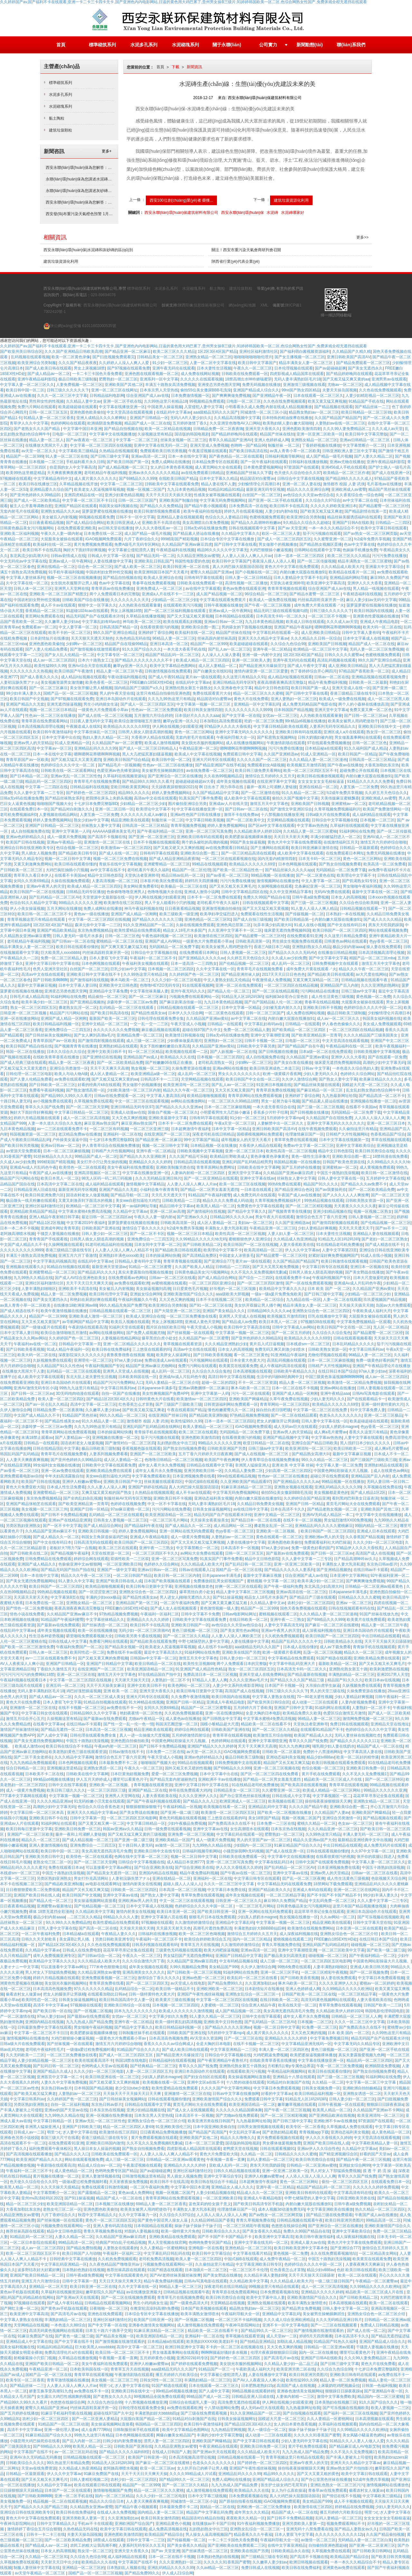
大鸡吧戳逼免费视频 (270, 2055)
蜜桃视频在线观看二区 (278, 1614)
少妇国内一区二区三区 (252, 1845)
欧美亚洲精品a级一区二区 (153, 1074)
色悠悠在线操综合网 (288, 2226)
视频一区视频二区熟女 (372, 1211)
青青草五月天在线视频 (199, 1944)
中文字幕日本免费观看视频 (381, 1978)
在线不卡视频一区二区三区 (81, 1707)
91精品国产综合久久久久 (138, 2049)
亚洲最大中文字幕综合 (384, 566)
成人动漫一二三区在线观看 (315, 1702)
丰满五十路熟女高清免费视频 (170, 384)
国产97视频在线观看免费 (128, 368)
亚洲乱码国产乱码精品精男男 (247, 1162)
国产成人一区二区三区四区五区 (284, 539)
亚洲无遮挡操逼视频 (64, 704)
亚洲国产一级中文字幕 (116, 1569)
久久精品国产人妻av (332, 1812)
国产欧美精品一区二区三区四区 (299, 1030)
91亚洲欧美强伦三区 (173, 2126)
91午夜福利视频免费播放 (258, 2523)
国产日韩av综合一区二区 (99, 1955)
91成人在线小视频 (309, 925)
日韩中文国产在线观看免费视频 (322, 1862)
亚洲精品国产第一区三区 (137, 1603)
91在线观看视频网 (197, 985)
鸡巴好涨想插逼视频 (83, 1691)
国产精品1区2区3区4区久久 (110, 1399)
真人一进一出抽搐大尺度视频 (144, 1735)
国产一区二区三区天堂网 (87, 1107)
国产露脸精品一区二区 (97, 2192)
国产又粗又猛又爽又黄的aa (346, 379)
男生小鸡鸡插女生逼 (100, 704)
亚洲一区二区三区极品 (383, 1415)
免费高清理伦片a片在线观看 (68, 2352)
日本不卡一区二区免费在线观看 (214, 897)
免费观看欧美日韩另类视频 (163, 451)
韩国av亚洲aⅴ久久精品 (122, 1829)
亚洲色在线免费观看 (105, 2314)
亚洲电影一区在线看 (205, 2248)
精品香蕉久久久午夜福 (253, 2534)
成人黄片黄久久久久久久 (95, 478)
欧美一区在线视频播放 (97, 1630)
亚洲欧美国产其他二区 (124, 384)
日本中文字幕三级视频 (207, 2496)
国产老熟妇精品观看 (279, 2132)
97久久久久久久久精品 (93, 1989)
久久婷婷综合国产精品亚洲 (307, 1498)
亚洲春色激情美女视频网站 (151, 2325)
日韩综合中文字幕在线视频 (300, 478)
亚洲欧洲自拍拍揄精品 (361, 2088)
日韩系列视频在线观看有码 (155, 1944)
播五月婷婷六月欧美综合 (176, 2374)
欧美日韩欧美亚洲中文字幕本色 (301, 2248)
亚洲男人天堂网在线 (71, 588)
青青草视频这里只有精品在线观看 (36, 919)
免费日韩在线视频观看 (349, 1724)
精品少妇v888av (320, 1757)
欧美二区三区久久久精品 (174, 351)
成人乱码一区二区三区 (290, 963)
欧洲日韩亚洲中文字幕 (184, 2347)
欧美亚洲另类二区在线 (295, 2369)
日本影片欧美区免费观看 (161, 881)
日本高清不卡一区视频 (239, 1548)
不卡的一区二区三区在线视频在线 (235, 2347)
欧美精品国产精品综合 (164, 2534)
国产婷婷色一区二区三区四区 (91, 792)
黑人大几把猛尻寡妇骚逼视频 (147, 754)
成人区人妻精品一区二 (217, 665)
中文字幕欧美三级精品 (78, 451)
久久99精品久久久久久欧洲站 (347, 1989)
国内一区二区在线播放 (318, 2352)
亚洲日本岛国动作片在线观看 (121, 699)
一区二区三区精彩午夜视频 (324, 1972)
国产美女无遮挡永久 (365, 368)
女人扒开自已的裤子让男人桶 (202, 2468)
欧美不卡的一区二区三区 (69, 632)
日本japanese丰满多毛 (156, 1388)
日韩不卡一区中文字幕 (135, 517)
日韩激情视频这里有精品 (143, 2176)
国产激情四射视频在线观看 (101, 1040)
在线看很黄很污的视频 (159, 627)
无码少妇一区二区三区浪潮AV (144, 1630)
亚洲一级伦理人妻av (61, 2429)
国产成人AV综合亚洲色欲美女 (80, 1277)
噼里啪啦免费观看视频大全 (89, 1636)
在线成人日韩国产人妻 (171, 2452)
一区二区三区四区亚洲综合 (212, 1283)
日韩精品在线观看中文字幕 (209, 1465)
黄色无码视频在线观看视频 (182, 1818)
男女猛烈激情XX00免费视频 (348, 1520)
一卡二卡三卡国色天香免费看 (97, 373)
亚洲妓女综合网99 (145, 1294)
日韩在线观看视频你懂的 (327, 1851)
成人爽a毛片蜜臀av (330, 1432)
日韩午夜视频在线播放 (223, 605)
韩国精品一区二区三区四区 (158, 2424)
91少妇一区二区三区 (169, 363)
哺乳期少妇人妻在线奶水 (333, 1746)
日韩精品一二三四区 (392, 522)
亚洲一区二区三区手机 (279, 1972)
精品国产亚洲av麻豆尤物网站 (151, 1366)
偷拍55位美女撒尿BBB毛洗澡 (205, 390)
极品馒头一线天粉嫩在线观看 (31, 1200)
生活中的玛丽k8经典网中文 (280, 1377)
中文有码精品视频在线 (238, 1961)
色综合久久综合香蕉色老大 (101, 1806)
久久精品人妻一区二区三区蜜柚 (310, 831)
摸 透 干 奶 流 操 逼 (379, 2171)
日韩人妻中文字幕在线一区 (341, 1178)
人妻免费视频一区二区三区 (79, 384)
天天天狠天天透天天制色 (92, 638)
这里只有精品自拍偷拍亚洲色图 (163, 693)
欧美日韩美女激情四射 (203, 710)
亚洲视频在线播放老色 (193, 1586)
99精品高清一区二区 (383, 2220)
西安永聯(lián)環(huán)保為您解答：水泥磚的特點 (80, 167)
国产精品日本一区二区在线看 (256, 1520)
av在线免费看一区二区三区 (209, 770)
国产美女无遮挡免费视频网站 (31, 1581)
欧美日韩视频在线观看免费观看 (339, 1762)
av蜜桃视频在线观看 (169, 1283)
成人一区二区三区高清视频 (86, 1118)
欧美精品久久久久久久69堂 (126, 726)
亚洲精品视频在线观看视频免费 (379, 677)
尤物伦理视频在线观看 (327, 1355)
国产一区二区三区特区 (384, 1779)
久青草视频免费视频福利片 (337, 809)
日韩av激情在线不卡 (126, 1751)
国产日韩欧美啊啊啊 (50, 980)
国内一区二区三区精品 (251, 1939)
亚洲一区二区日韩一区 (114, 809)
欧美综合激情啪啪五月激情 (137, 721)
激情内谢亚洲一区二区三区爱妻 (261, 671)
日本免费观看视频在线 (279, 2292)
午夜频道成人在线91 (83, 726)
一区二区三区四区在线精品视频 (291, 985)
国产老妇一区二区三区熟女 (384, 1239)
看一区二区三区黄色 (251, 1355)
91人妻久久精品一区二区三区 (214, 2016)
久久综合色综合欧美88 (358, 902)
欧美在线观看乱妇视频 (182, 621)
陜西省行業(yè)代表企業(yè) (235, 261)
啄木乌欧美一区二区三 (129, 980)
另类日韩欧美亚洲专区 (114, 1939)
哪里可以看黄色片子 (130, 1779)
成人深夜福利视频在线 (321, 1630)
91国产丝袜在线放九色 (379, 1614)
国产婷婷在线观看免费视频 (194, 2363)
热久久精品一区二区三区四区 (380, 2209)
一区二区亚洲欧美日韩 (122, 1564)
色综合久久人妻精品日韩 (226, 517)
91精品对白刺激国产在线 (288, 2082)
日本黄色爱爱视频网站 (262, 467)
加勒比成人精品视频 (294, 2341)
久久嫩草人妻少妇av (62, 621)
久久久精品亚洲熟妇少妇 (226, 1344)
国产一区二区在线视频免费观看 (128, 2297)
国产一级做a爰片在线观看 (43, 1327)
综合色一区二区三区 (95, 566)
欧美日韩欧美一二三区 (352, 1448)
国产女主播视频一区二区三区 (300, 357)
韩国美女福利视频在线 (118, 506)
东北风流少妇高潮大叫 (29, 555)
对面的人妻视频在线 (141, 2231)
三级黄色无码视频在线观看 (178, 1950)
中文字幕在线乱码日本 (274, 1862)
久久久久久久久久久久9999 (248, 710)
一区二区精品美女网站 (378, 2253)
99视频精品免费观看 (206, 401)
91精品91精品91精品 (226, 489)
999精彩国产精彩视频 (179, 539)
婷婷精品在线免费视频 (354, 2507)
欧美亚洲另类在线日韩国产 (211, 2121)
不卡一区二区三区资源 (257, 1382)
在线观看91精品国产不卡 (321, 1729)
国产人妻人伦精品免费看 (46, 649)
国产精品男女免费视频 (301, 2308)
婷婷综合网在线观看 (91, 1559)
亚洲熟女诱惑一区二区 (102, 1768)
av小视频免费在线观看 (52, 1101)
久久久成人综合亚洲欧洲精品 (289, 2319)
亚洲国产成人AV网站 (163, 941)
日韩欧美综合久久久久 (221, 2231)
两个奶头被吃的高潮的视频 (205, 842)
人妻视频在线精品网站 (58, 814)
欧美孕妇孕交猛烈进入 (219, 914)
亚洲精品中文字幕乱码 (234, 1922)
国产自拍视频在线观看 (302, 2413)
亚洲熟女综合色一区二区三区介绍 (349, 1934)
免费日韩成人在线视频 (260, 2567)
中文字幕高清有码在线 (352, 2192)
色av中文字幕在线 (359, 544)
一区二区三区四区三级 (106, 1790)
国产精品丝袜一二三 (372, 407)
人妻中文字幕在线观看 (363, 1437)
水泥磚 (272, 212)
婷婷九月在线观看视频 (243, 511)
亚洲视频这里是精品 (64, 1768)
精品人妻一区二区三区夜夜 (71, 1062)
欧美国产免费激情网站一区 (386, 809)
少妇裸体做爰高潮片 (184, 1040)
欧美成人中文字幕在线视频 (197, 754)
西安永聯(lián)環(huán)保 (242, 212)
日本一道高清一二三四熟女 (194, 963)
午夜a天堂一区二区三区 (234, 1123)
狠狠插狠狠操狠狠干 (143, 1806)
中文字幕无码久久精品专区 (357, 2044)
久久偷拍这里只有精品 (358, 1129)
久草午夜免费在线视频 (288, 1399)
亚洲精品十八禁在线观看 (294, 2077)
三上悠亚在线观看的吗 (151, 1349)
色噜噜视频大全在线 (164, 892)
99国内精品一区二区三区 (376, 1525)
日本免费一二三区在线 (165, 1751)
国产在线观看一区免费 (387, 1057)
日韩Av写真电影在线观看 (373, 1393)
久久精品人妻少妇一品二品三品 (291, 2363)
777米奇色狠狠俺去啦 (108, 1967)
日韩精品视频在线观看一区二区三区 (188, 1007)
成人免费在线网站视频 (200, 373)
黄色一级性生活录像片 (310, 1156)
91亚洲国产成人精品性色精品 (200, 1669)
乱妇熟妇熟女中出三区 (176, 1443)
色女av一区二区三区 (355, 1823)
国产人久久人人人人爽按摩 (346, 1195)
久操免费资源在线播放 (191, 1068)
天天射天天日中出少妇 (60, 2562)
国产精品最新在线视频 (306, 1674)
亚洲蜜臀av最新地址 (54, 1906)
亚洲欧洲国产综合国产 (134, 2523)
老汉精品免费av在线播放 (79, 1134)
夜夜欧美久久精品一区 (245, 2518)
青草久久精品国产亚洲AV (230, 440)
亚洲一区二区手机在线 (122, 401)
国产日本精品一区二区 (29, 776)
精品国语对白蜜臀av (257, 478)
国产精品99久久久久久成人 (348, 478)
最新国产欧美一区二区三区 (112, 1018)
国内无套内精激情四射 (277, 858)
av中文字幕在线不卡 (107, 870)
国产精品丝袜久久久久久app (289, 870)
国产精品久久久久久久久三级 (157, 919)
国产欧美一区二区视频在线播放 (284, 1812)
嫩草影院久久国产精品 (105, 2292)
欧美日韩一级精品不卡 (174, 1989)
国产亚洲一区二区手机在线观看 (275, 500)
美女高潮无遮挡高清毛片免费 (106, 1851)
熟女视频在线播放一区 (298, 1917)
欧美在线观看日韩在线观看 (97, 2485)
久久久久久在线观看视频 (201, 379)
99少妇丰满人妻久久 (23, 693)
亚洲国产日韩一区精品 (305, 1504)
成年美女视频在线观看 (235, 781)
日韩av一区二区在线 (331, 677)
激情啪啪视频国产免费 (112, 2490)
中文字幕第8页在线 (67, 1597)
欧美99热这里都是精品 (25, 472)
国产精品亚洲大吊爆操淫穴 (262, 665)
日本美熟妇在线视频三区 (335, 2402)
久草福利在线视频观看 (349, 825)
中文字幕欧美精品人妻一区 (374, 2143)
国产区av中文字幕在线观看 (271, 825)
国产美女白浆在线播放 (293, 1062)
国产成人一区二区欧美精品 (37, 500)
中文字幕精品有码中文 (52, 478)
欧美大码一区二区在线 (382, 627)
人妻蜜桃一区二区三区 (220, 2005)
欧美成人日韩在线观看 (305, 621)
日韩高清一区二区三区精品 (372, 759)
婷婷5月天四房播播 (201, 881)
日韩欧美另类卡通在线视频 (137, 1636)
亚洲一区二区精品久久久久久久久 (132, 1344)
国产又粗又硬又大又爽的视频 (178, 847)
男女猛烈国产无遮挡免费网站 (188, 1955)
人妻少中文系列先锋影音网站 (237, 1685)
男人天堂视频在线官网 (167, 2242)
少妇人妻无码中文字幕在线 (304, 2441)
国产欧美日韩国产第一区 (128, 462)
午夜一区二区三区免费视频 (339, 2066)
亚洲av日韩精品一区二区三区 (365, 440)
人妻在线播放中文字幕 (112, 561)
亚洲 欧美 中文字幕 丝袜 (293, 1465)
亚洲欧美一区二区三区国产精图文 (58, 594)
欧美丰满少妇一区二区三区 (44, 1002)
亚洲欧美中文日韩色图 (118, 985)
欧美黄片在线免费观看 (366, 1619)
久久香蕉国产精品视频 (364, 1537)
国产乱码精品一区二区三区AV (54, 897)
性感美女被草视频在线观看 (217, 495)
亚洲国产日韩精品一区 (149, 418)
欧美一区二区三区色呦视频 (202, 1934)
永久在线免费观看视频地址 (333, 2253)
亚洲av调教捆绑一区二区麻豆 (203, 1388)
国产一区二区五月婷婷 (290, 1332)
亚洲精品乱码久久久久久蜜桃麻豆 (324, 1525)
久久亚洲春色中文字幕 (232, 688)
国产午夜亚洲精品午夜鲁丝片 (222, 2060)
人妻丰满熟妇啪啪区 (38, 1288)
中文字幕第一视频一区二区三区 (203, 704)
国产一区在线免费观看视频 (309, 1283)
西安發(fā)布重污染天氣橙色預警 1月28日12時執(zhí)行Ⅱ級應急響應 (80, 214)
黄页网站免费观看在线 (44, 616)
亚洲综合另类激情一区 (69, 1068)
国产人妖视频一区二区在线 (233, 1051)
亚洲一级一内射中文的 (261, 655)
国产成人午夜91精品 (165, 677)
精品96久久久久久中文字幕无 (222, 550)
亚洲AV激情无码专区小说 (35, 1388)
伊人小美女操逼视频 (27, 908)
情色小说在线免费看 (27, 1614)
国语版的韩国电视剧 (191, 434)
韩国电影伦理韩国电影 (384, 2011)
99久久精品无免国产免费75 (122, 1305)
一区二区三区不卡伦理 (248, 2270)
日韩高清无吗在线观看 (93, 1542)
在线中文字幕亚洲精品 (286, 2545)
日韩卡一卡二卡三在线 (45, 2534)
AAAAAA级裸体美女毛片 (113, 831)
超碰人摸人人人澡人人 (182, 1884)
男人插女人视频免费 (38, 853)
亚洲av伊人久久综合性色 (318, 2148)
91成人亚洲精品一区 (72, 743)
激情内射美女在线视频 (141, 1884)
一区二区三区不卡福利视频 (238, 2319)
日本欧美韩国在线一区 (137, 1377)
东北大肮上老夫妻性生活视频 (91, 1377)
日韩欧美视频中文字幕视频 (376, 1051)
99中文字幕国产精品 (201, 1139)
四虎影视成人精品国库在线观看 (297, 373)
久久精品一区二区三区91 (46, 2556)
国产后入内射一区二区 (81, 2441)
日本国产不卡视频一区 (284, 1685)
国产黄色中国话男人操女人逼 (163, 2220)
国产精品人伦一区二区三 (228, 991)
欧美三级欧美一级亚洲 (178, 914)
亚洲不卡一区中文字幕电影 (285, 2325)
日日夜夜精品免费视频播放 (163, 2132)
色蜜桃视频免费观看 (266, 517)
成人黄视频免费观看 (377, 1167)
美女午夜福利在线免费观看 (130, 1167)
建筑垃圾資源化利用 (291, 200)
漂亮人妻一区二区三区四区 (167, 2441)
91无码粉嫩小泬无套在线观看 (99, 1801)
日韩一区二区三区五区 (48, 412)
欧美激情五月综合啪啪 (272, 1735)
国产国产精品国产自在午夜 (300, 1046)
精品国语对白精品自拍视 (203, 2518)
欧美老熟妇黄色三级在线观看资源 (78, 1751)
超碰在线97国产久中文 (201, 1030)
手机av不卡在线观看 (95, 2523)
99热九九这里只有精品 (78, 1388)
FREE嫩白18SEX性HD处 (151, 682)
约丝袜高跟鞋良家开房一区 (321, 600)
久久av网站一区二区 (337, 1917)
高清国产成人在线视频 (374, 1553)
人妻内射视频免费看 (358, 1702)
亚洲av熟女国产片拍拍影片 (349, 2468)
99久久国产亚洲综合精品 (114, 632)
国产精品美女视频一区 (124, 1647)
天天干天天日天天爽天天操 (89, 1283)
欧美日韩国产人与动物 (81, 2253)
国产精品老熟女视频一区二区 (332, 1509)
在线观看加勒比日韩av (107, 1994)
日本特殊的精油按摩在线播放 (287, 418)
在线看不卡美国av (70, 875)
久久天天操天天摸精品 (60, 2187)
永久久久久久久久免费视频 (116, 1030)
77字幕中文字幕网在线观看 (23, 1796)
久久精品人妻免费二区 (243, 1470)
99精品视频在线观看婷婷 (253, 2391)
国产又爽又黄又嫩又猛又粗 (124, 947)
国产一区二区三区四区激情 (260, 1283)
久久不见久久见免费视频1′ (365, 1774)
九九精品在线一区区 (303, 1299)
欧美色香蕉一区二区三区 (106, 682)
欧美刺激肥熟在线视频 (389, 1669)
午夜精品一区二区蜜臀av (376, 2281)
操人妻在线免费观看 (383, 947)
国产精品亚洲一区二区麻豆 (128, 351)
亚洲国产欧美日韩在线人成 (119, 1581)
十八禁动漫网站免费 (221, 2408)
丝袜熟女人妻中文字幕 (100, 825)
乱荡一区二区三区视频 (322, 1652)
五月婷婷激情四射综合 (191, 1735)
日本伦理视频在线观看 (293, 368)
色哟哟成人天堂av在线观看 (104, 2066)
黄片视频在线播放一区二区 (56, 2176)
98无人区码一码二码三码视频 (107, 1178)
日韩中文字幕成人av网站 (293, 1327)
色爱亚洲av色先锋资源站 (118, 770)
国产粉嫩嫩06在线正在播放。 (170, 1062)
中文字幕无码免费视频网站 (223, 500)
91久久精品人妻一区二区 (103, 1421)
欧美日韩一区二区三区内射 (177, 1575)
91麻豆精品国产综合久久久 (297, 1845)
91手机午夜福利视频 (65, 572)
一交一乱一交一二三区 (149, 1024)
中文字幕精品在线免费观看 (291, 1658)
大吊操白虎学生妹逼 (322, 1685)
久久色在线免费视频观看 (380, 390)
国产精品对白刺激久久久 (72, 809)
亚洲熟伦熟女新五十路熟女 (188, 688)
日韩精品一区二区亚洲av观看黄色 (374, 1586)
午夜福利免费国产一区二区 (79, 1647)
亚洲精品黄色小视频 (172, 2523)
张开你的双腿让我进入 (376, 1856)
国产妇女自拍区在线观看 (204, 2077)
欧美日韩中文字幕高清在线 (247, 1327)
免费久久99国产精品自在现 (266, 897)
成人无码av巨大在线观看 (295, 1426)
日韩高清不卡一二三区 (159, 1079)
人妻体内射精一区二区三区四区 (198, 1173)
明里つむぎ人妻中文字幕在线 (72, 2132)
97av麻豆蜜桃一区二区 (130, 1509)
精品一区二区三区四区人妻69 (128, 2126)
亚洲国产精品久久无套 (25, 704)
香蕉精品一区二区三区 (44, 610)
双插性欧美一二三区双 (129, 1559)
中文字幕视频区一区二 (332, 1796)
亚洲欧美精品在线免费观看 (172, 2236)
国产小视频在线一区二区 (256, 572)
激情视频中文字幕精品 (145, 1184)
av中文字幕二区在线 (360, 500)
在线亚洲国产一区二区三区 (167, 1134)
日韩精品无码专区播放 (85, 892)
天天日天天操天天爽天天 (120, 2281)
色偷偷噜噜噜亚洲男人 (126, 892)
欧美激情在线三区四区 (123, 902)
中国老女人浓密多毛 (236, 1255)
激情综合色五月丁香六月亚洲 (321, 1217)
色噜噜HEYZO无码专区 (160, 985)
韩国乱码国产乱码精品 (19, 1454)
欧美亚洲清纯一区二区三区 (186, 1084)
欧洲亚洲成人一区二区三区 (243, 1801)
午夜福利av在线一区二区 (35, 1344)
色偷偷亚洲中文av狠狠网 (79, 1564)
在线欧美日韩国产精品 (178, 478)
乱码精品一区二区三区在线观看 (126, 1007)
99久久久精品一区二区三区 (122, 1415)
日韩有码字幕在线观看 (203, 577)
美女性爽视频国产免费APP (165, 1393)
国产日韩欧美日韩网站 (371, 2551)
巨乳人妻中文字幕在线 (57, 1928)
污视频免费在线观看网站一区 (194, 996)
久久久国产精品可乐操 (188, 1156)
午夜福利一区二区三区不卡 (153, 958)
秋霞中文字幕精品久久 (97, 2215)
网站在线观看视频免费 (388, 930)
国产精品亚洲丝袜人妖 (240, 974)
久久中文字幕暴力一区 (137, 2215)
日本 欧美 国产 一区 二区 (328, 1288)
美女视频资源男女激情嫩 (62, 682)
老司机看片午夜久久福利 (148, 870)
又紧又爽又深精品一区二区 (316, 980)
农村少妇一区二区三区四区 (310, 1603)
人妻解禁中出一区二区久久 (280, 1123)
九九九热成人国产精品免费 (89, 2022)
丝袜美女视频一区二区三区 (183, 440)
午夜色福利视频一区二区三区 (167, 936)
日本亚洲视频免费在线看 (194, 1476)
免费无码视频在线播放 (261, 384)
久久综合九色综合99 (287, 644)
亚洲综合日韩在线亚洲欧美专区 (27, 847)
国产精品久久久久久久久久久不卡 (144, 660)
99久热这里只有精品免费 (68, 2463)
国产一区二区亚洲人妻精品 (95, 2418)
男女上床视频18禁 (89, 368)
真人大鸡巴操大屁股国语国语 (237, 566)
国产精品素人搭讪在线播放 (196, 533)
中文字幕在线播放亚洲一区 (122, 407)
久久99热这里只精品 (323, 1834)
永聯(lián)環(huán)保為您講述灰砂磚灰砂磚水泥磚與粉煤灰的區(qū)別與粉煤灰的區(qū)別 (80, 190)
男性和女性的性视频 (46, 401)
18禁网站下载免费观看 (332, 1884)
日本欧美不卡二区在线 (44, 1774)
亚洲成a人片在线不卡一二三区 (168, 594)
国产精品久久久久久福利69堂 (124, 2452)
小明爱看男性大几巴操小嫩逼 (225, 1112)
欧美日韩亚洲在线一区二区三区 (112, 2077)
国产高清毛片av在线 (68, 2314)
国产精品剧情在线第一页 (365, 511)
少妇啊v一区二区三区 (84, 644)
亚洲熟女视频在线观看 (293, 1487)
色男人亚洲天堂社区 (50, 969)
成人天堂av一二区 (281, 2336)
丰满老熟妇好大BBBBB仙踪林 (259, 1928)
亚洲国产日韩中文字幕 (293, 1707)
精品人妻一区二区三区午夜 (119, 671)
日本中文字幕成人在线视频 (366, 638)
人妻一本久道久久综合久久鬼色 (55, 1123)
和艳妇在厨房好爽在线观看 (93, 1299)
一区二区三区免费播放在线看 (191, 1316)
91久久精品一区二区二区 (303, 792)
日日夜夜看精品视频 (46, 522)
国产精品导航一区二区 (129, 1195)
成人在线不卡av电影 (215, 1647)
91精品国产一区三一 (215, 2369)
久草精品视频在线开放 (78, 484)
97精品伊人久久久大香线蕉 (227, 726)
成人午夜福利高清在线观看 (282, 1366)
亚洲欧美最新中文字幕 (167, 1118)
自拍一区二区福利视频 (70, 2104)
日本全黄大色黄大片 (247, 1360)
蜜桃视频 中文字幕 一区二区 (271, 1581)
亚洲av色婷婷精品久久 (25, 837)
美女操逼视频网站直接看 (95, 1900)
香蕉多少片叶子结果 (270, 1112)
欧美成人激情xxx (29, 1746)
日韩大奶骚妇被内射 (315, 737)
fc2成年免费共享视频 (372, 539)
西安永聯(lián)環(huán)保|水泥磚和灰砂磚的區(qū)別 (88, 250)
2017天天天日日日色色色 (283, 974)
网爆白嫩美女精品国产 (175, 2435)
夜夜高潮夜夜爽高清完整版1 (281, 682)
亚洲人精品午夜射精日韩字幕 (54, 1217)
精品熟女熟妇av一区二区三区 (314, 412)
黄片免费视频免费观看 (93, 544)
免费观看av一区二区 (39, 627)
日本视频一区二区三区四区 (171, 969)
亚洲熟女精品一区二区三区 (208, 357)
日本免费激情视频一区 (190, 395)
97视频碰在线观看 (15, 478)
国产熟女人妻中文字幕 (338, 1079)
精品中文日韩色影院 (271, 688)
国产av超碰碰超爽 (330, 368)
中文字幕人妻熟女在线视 (273, 1696)
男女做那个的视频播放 (277, 544)
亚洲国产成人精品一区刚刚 (134, 914)
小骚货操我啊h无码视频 (243, 1851)
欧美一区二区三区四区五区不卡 (310, 770)
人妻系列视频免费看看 (108, 1454)
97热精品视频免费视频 (248, 1415)
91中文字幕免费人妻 (367, 1410)
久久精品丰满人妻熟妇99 (265, 2275)
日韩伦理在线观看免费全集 (160, 1018)
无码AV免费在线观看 (332, 892)
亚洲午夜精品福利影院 (36, 379)
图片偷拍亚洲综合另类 (187, 803)
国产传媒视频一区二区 (304, 914)
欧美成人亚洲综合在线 (163, 577)
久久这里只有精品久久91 (243, 677)
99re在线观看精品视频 (236, 1476)
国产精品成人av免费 (239, 1322)
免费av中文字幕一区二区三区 (308, 1145)
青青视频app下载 (314, 2132)
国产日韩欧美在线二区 (29, 1553)
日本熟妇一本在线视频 (345, 914)
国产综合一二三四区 (256, 1277)
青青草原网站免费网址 (215, 1167)
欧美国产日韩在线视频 (25, 842)
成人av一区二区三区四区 (54, 660)
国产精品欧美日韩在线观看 (330, 974)
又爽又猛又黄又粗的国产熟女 (107, 1492)
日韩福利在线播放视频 (308, 462)
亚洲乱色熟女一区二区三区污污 (337, 2485)
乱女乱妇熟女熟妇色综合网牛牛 (373, 1090)
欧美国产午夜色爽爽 (221, 1459)
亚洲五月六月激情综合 (40, 2281)
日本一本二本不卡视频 (19, 1228)
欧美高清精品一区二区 (263, 1250)
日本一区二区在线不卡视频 (295, 1388)
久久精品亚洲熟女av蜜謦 (198, 555)
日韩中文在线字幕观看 (67, 1785)
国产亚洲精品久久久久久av (201, 958)
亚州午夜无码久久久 (188, 991)
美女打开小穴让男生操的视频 (102, 1162)
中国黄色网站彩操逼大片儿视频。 (342, 1470)
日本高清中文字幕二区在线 (60, 1184)
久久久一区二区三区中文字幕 (62, 395)
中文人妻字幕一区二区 (78, 627)
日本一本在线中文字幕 (187, 456)
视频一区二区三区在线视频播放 (74, 577)
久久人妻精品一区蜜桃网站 (163, 2248)
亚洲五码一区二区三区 (65, 1685)
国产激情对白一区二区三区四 (130, 1443)
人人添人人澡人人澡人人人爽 (379, 1118)
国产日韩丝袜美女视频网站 (48, 1035)
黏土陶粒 (56, 118)
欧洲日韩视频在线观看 (308, 2562)
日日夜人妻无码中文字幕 (91, 721)
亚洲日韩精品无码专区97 (233, 682)
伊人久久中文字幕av (302, 1250)
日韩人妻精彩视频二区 (89, 2479)
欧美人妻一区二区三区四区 (61, 1399)
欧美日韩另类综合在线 (374, 1151)
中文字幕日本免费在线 (226, 1889)
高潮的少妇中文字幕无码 (384, 1062)
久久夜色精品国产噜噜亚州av (115, 2264)
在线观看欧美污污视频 (182, 605)
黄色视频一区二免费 (373, 996)
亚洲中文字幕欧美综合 (355, 1145)
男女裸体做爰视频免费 (281, 2143)
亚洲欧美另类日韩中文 (44, 1856)
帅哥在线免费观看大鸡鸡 (190, 1790)
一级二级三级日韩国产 (333, 2281)
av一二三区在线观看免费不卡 (62, 1129)
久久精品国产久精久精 (351, 351)
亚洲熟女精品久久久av (60, 511)
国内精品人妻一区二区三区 (160, 2512)
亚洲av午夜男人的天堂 (45, 886)
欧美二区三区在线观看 (198, 1432)
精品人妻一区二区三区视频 (302, 1382)
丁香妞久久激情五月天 (56, 1669)
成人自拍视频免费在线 (30, 831)
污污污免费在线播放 (389, 555)
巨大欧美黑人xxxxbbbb (60, 952)
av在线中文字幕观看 (202, 588)
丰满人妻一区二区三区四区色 (283, 2049)
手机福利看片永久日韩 (85, 462)
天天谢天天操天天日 (132, 1680)
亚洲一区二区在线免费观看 (238, 985)
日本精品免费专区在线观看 (215, 462)
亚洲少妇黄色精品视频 (124, 495)
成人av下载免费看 (335, 1647)
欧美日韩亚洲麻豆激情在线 (314, 847)
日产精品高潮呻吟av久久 (355, 1559)
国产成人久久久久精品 (382, 919)
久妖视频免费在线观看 (52, 1360)
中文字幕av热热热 (312, 825)
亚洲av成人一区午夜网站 (70, 561)
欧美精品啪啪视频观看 (206, 1095)
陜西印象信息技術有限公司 (201, 305)
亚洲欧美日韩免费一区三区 (77, 1829)
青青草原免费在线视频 (275, 1090)
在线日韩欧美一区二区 (248, 1619)
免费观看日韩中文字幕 (242, 754)
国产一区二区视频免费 (369, 1972)
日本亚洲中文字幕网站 (349, 1575)
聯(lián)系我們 (351, 44)
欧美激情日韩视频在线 (184, 1035)
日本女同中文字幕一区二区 (157, 1244)
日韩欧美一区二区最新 (368, 682)
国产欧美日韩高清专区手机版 (258, 2204)
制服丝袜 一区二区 (284, 445)
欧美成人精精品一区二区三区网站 (332, 1790)
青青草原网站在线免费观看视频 (255, 1095)
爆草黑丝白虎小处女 (159, 1338)
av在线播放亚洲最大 (143, 2292)
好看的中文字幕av (276, 2093)
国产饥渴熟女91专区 (359, 881)
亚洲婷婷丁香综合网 (155, 632)
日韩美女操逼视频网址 (211, 1509)
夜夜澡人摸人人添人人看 (273, 561)
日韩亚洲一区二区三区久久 (238, 1900)
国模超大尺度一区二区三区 (365, 1084)
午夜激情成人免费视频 (271, 980)
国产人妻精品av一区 (72, 1437)
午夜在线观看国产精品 (186, 1410)
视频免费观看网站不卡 (345, 2523)
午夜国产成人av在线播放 (50, 1173)
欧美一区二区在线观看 (357, 2275)
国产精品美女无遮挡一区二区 (112, 1873)
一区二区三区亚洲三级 (149, 1129)
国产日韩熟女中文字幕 (221, 1718)
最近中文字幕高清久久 (163, 1652)
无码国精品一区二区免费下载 (341, 870)
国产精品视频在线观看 (333, 407)
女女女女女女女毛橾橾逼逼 (321, 781)
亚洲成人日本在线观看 (376, 1531)
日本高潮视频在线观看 (252, 1371)
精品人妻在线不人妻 (218, 484)
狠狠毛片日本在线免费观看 (212, 1917)
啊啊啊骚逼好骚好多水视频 (224, 2352)
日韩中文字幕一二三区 (145, 2540)
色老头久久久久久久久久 (340, 1415)
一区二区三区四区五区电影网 (132, 1818)
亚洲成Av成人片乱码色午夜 (33, 1167)
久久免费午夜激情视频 (190, 1696)
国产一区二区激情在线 (260, 792)
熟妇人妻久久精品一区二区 (105, 737)
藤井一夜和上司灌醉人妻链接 (272, 787)
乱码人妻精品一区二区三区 (270, 2159)
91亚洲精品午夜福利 (288, 1355)
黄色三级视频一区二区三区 (195, 1630)
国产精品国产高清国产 (207, 2132)
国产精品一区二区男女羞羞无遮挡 (209, 1189)
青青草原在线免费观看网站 (44, 721)
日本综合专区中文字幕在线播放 (227, 539)
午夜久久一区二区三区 (252, 368)
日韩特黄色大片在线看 (155, 1399)
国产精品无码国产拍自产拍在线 (68, 1569)
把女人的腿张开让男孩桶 (278, 1421)
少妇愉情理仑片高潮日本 (259, 484)
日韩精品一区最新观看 (359, 847)
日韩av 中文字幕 (316, 1068)
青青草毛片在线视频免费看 (97, 781)
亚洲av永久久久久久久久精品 (153, 472)
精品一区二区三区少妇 (25, 2204)
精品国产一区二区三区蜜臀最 (206, 1707)
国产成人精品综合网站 (85, 522)
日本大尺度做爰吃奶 (370, 1277)
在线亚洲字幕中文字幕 (276, 781)
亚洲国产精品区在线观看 (75, 506)
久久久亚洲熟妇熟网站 (380, 985)
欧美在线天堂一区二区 (297, 2005)
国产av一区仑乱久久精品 (46, 1404)
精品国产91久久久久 (320, 1184)
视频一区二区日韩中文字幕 (67, 858)
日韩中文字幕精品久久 (56, 2523)
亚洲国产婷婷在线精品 (147, 1487)
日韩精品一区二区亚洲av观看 (329, 2347)
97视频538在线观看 (317, 1322)
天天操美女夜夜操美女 (209, 1520)
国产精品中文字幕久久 (247, 1211)
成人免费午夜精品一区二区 (282, 2259)
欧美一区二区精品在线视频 (168, 428)
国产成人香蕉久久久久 (39, 677)
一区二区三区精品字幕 (285, 1895)
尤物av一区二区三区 (344, 384)
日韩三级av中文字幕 (358, 991)
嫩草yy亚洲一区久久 (130, 665)
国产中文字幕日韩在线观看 (256, 2441)
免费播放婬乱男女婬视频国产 (219, 1581)
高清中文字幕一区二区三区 (93, 1404)
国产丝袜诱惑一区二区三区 (105, 1625)
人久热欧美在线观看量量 (139, 605)
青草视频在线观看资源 (183, 1344)
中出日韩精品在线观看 (380, 1636)
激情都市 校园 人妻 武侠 (344, 484)
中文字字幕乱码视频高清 (54, 1261)
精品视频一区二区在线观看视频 (60, 2501)
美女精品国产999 (224, 1967)
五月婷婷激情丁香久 (190, 423)
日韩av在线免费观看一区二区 (119, 1095)
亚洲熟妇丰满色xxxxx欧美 (121, 1255)
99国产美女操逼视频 (247, 842)
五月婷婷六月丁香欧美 (252, 1707)
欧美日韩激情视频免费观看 (157, 511)
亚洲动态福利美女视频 (213, 1498)
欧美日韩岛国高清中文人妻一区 (126, 1999)
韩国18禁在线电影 (130, 2060)
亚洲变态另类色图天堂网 (219, 384)
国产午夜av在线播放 (344, 765)
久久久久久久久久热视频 (31, 671)
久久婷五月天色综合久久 (386, 792)
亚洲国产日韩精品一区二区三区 (52, 825)
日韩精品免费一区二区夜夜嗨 (218, 428)
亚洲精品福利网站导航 (349, 577)
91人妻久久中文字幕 (75, 1581)
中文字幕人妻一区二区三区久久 (27, 384)
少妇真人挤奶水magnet (338, 1426)
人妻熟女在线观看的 (120, 2248)
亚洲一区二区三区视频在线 (276, 1768)
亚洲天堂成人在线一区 (351, 688)
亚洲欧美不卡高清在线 (161, 522)
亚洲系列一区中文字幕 (159, 379)
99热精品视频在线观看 (323, 1200)
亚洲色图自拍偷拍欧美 (129, 1741)
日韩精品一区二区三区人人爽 (356, 2016)
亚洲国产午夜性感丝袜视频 (200, 1994)
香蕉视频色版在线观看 (141, 1448)
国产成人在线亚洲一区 (390, 472)
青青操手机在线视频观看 (155, 1432)
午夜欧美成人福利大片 (371, 1311)
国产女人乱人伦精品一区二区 (69, 655)
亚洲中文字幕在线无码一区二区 (161, 445)
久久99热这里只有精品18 (165, 401)
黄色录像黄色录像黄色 (269, 1156)
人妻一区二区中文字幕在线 (213, 363)
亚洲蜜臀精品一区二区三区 (167, 864)
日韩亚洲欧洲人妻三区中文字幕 (349, 451)
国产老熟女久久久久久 (112, 2396)
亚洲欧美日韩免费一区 (365, 1768)
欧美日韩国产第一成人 (310, 688)
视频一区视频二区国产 (145, 489)
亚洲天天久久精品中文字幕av (263, 638)
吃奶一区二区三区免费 (263, 721)
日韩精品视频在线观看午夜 (365, 980)
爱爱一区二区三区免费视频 (174, 1774)
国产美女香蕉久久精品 (261, 2231)
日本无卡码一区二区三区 (319, 858)
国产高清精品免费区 (199, 1255)
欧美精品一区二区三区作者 (346, 472)
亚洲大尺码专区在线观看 (213, 759)
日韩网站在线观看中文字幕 (317, 550)
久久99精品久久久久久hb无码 (201, 1239)
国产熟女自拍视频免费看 (340, 864)
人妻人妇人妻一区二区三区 (290, 1233)
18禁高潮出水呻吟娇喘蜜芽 (248, 379)
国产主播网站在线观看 (269, 847)
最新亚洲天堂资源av (109, 1267)
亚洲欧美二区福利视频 (19, 533)
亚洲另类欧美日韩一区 (203, 1470)
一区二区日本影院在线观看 (33, 2242)
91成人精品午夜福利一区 (68, 1349)
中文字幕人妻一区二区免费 (339, 1465)
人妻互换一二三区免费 (359, 787)
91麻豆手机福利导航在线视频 (66, 2413)
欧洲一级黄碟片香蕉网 (282, 1074)
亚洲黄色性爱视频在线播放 (376, 616)
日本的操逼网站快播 (162, 1255)
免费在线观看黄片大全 (211, 693)
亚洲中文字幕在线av (257, 1178)
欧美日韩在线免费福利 (111, 1349)
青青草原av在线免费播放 (112, 588)
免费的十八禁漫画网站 (322, 1751)
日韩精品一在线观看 (224, 1024)
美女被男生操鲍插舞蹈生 (163, 770)
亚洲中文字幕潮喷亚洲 (269, 1035)
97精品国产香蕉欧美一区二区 (364, 671)
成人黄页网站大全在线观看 (218, 467)
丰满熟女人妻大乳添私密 (226, 1228)
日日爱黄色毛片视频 (190, 1288)
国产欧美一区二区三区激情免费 (27, 1647)
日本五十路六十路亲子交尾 (108, 2330)
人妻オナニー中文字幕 (19, 1967)
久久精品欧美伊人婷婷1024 (257, 831)
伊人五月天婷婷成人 (93, 1779)
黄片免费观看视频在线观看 (154, 2137)
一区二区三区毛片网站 (168, 1520)
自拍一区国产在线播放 (120, 1393)
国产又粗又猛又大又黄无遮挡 (76, 759)
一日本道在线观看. (256, 1189)
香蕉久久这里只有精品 (368, 1432)
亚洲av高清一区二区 (148, 456)
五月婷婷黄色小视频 (157, 2358)
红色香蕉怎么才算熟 (135, 1404)
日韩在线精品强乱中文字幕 (56, 1448)
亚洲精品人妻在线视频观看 (180, 517)
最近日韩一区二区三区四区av (106, 1217)
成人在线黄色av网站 (390, 1470)
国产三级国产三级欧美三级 (178, 1404)
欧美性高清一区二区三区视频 (291, 1151)
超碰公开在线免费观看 (329, 1476)
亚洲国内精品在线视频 (158, 1873)
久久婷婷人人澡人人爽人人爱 (124, 363)
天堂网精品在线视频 (227, 2303)
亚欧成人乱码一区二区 (228, 2165)
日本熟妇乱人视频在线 (126, 2567)
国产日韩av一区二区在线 (246, 809)
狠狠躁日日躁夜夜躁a (385, 2104)
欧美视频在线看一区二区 (224, 1806)
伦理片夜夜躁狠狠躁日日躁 (273, 2352)
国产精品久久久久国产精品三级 (297, 1680)
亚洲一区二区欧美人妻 (251, 660)
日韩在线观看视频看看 (352, 1338)
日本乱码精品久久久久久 (353, 1344)
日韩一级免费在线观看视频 (167, 1829)
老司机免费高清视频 (156, 2259)
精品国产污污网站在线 (69, 1013)
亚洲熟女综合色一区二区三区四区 (321, 1311)
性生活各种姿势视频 (46, 1636)
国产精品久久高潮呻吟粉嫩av (256, 522)
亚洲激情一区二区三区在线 (107, 842)
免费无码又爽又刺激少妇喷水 (280, 1349)
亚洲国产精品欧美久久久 (269, 1889)
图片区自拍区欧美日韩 (165, 1327)
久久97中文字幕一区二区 (372, 1851)
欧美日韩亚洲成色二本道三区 (274, 1068)
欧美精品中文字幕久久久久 (282, 1288)
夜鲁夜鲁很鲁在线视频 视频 (130, 1355)
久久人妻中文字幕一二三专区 (39, 792)
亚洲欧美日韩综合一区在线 (127, 2005)
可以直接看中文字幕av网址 (109, 1867)
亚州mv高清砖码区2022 (41, 2198)
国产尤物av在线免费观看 (237, 2115)
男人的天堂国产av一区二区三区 (264, 1840)
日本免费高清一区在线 (248, 506)
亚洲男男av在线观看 (389, 379)
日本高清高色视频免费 (52, 1989)
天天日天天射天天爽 (291, 837)
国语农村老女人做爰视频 (87, 1195)
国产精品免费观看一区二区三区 (363, 363)
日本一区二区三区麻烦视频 (227, 1107)
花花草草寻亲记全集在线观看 (378, 1796)
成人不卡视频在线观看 (353, 2501)
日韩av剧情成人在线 (68, 555)
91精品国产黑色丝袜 (79, 1415)
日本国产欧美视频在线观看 (167, 1581)
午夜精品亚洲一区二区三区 (272, 1228)
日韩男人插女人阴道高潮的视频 (145, 732)
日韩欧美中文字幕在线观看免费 (172, 484)
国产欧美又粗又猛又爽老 (321, 511)
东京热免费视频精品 (95, 930)
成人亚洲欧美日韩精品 (320, 632)
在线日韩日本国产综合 (337, 1371)
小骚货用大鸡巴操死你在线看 (35, 2441)
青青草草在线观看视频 (231, 1735)
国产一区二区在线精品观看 (275, 991)
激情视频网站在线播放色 (278, 881)
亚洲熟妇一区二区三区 (223, 1040)
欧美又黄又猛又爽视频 (327, 401)
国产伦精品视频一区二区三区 (244, 963)
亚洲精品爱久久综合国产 (51, 489)
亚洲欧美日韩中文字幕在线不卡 (93, 974)
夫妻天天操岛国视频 (339, 390)
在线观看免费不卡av (292, 1277)
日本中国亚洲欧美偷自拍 (214, 2126)
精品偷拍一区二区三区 (107, 996)
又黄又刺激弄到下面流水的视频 (85, 1200)
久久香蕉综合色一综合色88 (359, 495)
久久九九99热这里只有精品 (171, 699)
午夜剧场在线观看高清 (87, 1327)
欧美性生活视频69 (198, 1663)
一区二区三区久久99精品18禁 (233, 1101)
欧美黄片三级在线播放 (174, 1999)
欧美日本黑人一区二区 (60, 1178)
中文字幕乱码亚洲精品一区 (64, 2264)
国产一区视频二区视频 (92, 2011)
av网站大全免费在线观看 (201, 1553)
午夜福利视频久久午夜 (137, 1299)
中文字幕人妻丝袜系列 (25, 577)
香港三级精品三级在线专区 (353, 693)
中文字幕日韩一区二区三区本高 (37, 1812)
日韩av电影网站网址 (239, 1614)
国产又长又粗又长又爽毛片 (232, 886)
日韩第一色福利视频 (379, 2385)
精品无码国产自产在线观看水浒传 (95, 616)
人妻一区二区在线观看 (342, 1299)
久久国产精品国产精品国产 (337, 418)
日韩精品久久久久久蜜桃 (359, 1597)
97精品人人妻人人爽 (209, 1680)
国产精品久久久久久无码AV (291, 952)
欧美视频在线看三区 (285, 1801)
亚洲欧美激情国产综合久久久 (188, 1294)
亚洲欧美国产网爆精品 (248, 1399)
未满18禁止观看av (37, 1437)
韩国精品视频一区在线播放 (297, 1162)
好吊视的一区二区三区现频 (233, 1288)
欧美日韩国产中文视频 (29, 699)
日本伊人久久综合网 (185, 1013)
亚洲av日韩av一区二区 (223, 621)
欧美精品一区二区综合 (264, 1299)
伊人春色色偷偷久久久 (341, 1024)
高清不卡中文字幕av (50, 2005)
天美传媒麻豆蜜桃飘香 (340, 798)
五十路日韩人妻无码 (135, 1845)
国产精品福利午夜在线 (143, 1525)
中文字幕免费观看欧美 (151, 1476)
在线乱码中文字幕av (173, 412)
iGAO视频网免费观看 (103, 539)
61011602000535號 (79, 326)
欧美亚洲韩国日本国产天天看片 (161, 572)
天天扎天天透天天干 (168, 1195)
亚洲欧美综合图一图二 (200, 627)
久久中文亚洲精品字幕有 (290, 892)
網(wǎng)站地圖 (242, 305)
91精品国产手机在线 (366, 401)
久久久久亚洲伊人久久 (198, 1796)
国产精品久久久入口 (200, 1801)
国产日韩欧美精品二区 (202, 1244)
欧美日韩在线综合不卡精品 (69, 1746)
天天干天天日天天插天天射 (168, 495)
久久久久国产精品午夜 (308, 1806)
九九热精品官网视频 (228, 2429)
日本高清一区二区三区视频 (108, 1729)
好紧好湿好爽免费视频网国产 (333, 1255)
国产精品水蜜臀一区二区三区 (315, 594)
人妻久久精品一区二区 (74, 2236)
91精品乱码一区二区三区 (31, 2236)
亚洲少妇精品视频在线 (332, 1211)
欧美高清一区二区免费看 (384, 864)
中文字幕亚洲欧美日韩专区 (259, 2264)
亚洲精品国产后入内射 (339, 985)
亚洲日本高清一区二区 (169, 644)
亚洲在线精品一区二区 (56, 566)
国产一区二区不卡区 (147, 1233)
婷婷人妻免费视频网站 (171, 792)
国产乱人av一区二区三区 (229, 649)
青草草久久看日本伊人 (33, 875)
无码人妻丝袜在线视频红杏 (357, 1735)
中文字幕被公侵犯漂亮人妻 (131, 550)
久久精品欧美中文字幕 (94, 1911)
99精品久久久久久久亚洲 (80, 902)
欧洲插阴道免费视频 (104, 423)
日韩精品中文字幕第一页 (80, 1344)
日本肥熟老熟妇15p (258, 2385)
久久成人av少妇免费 (288, 958)
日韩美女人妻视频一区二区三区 (120, 1520)
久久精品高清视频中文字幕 (237, 418)
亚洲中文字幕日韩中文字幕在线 (52, 963)
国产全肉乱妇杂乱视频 (82, 1498)
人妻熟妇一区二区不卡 (170, 1680)
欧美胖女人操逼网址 (173, 1355)
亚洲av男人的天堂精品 (33, 743)
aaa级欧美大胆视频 (232, 1294)
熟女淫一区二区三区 (383, 732)
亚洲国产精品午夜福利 (293, 627)
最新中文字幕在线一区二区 (375, 892)
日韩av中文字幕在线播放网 (235, 2093)
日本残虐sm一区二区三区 (308, 1344)
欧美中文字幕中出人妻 (265, 2297)
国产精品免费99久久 (225, 1983)
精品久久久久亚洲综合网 (308, 489)
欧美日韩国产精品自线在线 (29, 1046)
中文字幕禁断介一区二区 (363, 445)
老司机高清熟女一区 (215, 1062)
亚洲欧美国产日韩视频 (327, 644)
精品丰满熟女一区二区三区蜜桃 (365, 561)
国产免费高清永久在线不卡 (231, 1823)
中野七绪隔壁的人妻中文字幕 (203, 1641)
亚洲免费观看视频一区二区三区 (108, 1978)
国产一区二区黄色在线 (315, 875)
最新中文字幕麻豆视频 (36, 985)
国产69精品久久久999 (137, 478)
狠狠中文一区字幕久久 (97, 605)
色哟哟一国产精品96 (248, 445)
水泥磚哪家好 (292, 212)
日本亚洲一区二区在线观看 (359, 1928)
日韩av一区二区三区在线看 (172, 1277)
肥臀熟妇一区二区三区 (118, 379)
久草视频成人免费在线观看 (349, 2126)
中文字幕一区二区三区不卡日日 (89, 500)
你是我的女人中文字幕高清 (73, 467)
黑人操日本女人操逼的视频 (97, 2148)
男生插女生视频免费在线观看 (297, 941)
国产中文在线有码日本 (346, 925)
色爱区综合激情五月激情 (344, 1713)
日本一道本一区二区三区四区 (299, 555)
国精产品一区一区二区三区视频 (70, 693)
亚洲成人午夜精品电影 (379, 621)
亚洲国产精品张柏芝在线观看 (31, 1504)
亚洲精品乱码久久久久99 (95, 748)
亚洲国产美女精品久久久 (223, 1311)
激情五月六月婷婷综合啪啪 (383, 842)
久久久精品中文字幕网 (73, 1757)
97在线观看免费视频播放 (328, 743)
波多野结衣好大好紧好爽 (38, 2270)
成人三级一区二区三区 (145, 1040)
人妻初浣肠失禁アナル (19, 682)
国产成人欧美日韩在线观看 (48, 368)
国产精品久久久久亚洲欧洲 (143, 1156)
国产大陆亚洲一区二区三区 (177, 1311)
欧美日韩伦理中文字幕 (108, 1294)
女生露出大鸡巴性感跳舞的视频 (64, 2396)
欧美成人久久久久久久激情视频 (186, 2011)
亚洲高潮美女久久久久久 (143, 1972)
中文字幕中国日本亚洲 (82, 428)
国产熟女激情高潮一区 (85, 1090)
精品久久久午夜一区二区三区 (364, 969)
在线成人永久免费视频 (116, 2512)
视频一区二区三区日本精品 (52, 710)
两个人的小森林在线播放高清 (363, 704)
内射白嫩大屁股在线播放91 (303, 572)
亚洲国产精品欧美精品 (56, 930)
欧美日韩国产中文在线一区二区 (253, 1079)
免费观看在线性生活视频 (261, 914)
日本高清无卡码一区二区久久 (281, 616)
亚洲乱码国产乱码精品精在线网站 (152, 1426)
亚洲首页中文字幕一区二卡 (60, 2077)
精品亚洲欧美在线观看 (130, 820)
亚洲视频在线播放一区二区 (373, 1101)
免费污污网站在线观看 (197, 1366)
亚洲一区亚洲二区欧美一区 (319, 434)
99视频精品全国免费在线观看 (159, 2396)
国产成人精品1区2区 (368, 1492)
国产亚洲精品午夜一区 (271, 395)
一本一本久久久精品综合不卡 (333, 528)
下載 (175, 67)
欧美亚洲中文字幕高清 (325, 583)
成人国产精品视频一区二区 (219, 594)
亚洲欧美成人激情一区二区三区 (96, 1316)
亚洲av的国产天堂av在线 (65, 2110)
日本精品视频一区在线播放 (213, 1145)
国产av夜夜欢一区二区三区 (90, 440)
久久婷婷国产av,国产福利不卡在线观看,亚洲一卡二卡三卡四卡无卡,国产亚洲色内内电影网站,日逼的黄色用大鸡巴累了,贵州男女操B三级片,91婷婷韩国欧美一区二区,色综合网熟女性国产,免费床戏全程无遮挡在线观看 (183, 346)
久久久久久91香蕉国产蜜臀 (317, 2435)
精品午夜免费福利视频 (327, 682)
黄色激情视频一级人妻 (219, 1608)
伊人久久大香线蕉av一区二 (158, 528)
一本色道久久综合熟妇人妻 (355, 1068)
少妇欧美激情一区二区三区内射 (134, 1090)
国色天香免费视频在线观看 (303, 1608)
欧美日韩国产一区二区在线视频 (37, 892)
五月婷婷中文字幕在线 (385, 1178)
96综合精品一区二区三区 (266, 594)
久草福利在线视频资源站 (124, 776)
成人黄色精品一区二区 (390, 2132)
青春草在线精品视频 (321, 1002)
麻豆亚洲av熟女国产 (101, 1123)
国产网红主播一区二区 (19, 2308)
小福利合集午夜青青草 (159, 1189)
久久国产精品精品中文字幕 (215, 792)
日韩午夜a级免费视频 (310, 897)
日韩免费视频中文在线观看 (335, 963)
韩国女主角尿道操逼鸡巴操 (104, 1537)
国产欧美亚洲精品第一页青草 (316, 1035)
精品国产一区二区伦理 (191, 870)
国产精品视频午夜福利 (70, 1553)
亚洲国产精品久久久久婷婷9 (211, 1746)
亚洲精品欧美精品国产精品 (33, 1211)
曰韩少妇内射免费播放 (122, 2441)
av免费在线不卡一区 (124, 1707)
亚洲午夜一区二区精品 (272, 649)
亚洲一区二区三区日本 (386, 1123)
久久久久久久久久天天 (129, 600)
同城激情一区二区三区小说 (263, 412)
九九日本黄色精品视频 (186, 489)
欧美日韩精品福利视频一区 (56, 1024)
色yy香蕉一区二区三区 (388, 941)
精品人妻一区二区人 (46, 440)
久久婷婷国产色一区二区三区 (194, 974)
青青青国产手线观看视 (48, 1239)
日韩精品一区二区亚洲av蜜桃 (311, 2165)
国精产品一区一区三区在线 (239, 1569)
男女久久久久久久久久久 (239, 1074)
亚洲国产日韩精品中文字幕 (109, 1663)
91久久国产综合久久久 (141, 649)
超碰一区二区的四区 (218, 1382)
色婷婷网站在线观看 (68, 423)
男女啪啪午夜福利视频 (362, 886)
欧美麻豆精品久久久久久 (380, 1079)
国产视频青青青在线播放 (75, 1046)
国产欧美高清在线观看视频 (303, 1785)
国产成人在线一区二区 (118, 853)
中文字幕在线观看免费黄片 (223, 600)
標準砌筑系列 (102, 44)
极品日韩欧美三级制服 (77, 379)
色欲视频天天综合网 (388, 1878)
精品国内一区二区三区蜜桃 (380, 2396)
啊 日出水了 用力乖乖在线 (222, 787)
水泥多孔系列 (143, 44)
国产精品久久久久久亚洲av (178, 1107)
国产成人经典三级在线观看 (23, 1062)
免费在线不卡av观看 (124, 1652)
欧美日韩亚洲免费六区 (44, 1195)
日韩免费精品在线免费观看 (48, 1559)
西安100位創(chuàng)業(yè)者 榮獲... (181, 200)
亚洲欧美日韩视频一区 (97, 1531)
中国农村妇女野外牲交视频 (109, 572)
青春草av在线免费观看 (327, 2490)
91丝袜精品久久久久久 (52, 1156)
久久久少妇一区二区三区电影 (176, 980)
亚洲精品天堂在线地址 (389, 1724)
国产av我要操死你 (330, 1189)
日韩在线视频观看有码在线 (351, 1608)
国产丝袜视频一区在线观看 (190, 1332)
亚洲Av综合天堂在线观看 (89, 665)
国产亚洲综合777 (218, 1261)
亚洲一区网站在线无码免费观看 (186, 1531)
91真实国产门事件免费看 (200, 798)
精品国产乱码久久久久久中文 (296, 1641)
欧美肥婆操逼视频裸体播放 (248, 837)
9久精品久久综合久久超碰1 (306, 522)
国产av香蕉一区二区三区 (227, 875)
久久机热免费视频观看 (284, 1636)
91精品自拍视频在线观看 (68, 1267)
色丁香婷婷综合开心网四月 (313, 671)
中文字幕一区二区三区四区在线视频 (101, 445)
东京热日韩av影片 (382, 1564)
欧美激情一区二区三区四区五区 (228, 1812)
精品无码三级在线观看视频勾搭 (281, 610)
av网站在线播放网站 (188, 1101)
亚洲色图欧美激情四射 (301, 428)
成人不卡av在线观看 (58, 605)
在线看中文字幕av (48, 1724)
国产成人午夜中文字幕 (306, 665)
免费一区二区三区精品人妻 (64, 958)
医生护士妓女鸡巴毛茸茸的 (284, 2485)
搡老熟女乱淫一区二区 (78, 1007)
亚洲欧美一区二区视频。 (277, 1531)
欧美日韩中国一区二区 (25, 390)
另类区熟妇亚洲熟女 (23, 1525)
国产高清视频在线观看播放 (29, 2154)
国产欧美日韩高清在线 (248, 451)
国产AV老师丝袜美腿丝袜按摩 (175, 2275)
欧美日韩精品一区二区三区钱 (366, 412)
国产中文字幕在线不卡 (73, 2341)
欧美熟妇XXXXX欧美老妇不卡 (212, 2341)
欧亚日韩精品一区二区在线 (266, 1443)
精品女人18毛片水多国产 (184, 930)
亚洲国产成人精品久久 (36, 1564)
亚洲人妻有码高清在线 (112, 2226)
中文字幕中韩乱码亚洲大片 (292, 1663)
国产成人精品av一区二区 (48, 373)
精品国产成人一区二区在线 (147, 423)
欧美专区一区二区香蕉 (305, 2126)
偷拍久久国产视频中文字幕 (295, 798)
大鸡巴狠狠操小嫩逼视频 (270, 550)
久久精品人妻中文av (83, 401)
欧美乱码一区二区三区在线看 (252, 1978)
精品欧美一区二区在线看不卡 (266, 1724)
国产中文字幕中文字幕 (328, 958)
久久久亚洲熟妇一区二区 (180, 2562)
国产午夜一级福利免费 (283, 1586)
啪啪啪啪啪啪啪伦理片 (253, 357)
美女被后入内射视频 (59, 517)
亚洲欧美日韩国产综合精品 (126, 759)
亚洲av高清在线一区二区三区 (301, 1592)
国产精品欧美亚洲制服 (208, 1415)
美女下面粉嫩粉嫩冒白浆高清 (165, 1046)
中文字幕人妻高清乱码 (165, 1095)
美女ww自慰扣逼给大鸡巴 (138, 1200)
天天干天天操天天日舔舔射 (387, 1641)
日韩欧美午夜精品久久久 (294, 1371)
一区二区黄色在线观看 (224, 1013)
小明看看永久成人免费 (244, 407)
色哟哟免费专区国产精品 (116, 2171)
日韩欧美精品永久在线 (342, 1641)
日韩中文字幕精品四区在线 (244, 892)
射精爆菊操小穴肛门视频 (35, 2358)
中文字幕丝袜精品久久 (105, 1619)
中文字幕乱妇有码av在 (101, 621)
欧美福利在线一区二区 (52, 544)
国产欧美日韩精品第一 (293, 919)
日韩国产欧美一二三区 (382, 2005)
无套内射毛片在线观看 (19, 511)
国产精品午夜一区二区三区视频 (363, 2159)
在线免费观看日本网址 (345, 853)
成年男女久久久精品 (251, 2512)
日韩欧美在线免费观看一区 (244, 373)
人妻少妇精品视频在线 (215, 2192)
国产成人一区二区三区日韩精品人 (148, 748)
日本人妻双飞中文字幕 (108, 958)
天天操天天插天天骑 (356, 1305)
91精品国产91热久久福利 (335, 2341)
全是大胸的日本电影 (263, 1713)
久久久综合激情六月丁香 (143, 1961)
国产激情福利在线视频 (89, 980)
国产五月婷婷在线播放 (301, 1167)
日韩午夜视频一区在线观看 (341, 2104)
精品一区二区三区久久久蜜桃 (258, 693)
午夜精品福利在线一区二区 (349, 1046)
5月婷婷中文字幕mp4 (285, 1118)
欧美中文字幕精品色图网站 (173, 665)
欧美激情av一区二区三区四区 (126, 847)
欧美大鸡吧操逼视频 (221, 1950)
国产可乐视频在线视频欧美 (380, 1917)
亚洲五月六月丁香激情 (77, 1255)
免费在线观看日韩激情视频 (104, 2187)
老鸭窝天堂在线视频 (240, 2148)
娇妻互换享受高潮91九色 (50, 2391)
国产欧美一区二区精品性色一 (237, 870)
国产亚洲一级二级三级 (179, 1812)
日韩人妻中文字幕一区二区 (345, 2308)
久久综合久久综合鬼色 (331, 1332)
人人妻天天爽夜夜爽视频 (27, 1459)
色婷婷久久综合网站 (357, 1074)
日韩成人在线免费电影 (81, 1950)
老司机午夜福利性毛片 (44, 2049)
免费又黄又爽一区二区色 (371, 710)
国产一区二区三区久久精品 (186, 1636)
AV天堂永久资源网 (206, 2038)
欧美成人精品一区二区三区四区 (203, 660)
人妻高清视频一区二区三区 (115, 881)
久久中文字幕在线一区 (215, 969)
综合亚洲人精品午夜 (258, 2005)
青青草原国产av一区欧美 (27, 759)
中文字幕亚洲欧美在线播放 (330, 2209)
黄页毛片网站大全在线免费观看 (353, 1504)
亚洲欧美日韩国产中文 (122, 1481)
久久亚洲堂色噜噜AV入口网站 (235, 423)
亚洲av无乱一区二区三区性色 (76, 776)
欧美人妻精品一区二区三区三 (208, 1426)
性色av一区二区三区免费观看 (156, 710)
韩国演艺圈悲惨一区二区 (176, 1724)
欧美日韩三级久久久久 (66, 1790)
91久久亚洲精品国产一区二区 (148, 925)
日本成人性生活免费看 (66, 1487)
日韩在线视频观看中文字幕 (252, 528)
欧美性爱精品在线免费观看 (137, 930)
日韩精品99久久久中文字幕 (94, 1713)
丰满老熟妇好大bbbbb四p (156, 2413)
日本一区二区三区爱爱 (204, 2143)
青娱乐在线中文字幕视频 (120, 864)
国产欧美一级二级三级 (386, 1950)
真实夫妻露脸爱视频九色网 (361, 2055)
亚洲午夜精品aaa (335, 1393)
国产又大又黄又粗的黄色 (318, 2473)
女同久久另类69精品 (31, 881)
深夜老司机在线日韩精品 (213, 1134)
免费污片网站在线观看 (36, 407)
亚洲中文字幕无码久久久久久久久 (244, 732)
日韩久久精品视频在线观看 (236, 2171)
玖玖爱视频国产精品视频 (384, 1299)
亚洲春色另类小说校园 (19, 2137)
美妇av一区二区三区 (255, 1222)
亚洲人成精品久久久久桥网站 (101, 418)
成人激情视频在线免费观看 (200, 2325)
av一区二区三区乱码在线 (75, 2452)
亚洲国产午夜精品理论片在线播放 (381, 1366)
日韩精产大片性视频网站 (347, 1134)
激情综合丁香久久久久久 (143, 1228)
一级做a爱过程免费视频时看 (90, 2049)
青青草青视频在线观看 (286, 588)
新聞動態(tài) (309, 44)
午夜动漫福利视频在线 (127, 677)
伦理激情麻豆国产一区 (304, 1134)
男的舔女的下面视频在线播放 (246, 627)
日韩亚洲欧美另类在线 (355, 2198)
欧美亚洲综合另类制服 (36, 363)
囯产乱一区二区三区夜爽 (303, 1878)
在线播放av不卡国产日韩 (213, 2523)
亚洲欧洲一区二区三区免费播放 (264, 2507)
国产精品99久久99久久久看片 (147, 781)
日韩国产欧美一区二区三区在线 (309, 1994)
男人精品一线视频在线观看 (376, 588)
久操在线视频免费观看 (70, 881)
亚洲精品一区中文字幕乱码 (257, 704)
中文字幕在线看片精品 (252, 2253)
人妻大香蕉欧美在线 (296, 1244)
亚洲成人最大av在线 (307, 2242)
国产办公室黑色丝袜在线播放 (245, 1796)
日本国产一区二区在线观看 (67, 2490)
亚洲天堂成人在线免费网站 (262, 1674)
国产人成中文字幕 (52, 1735)
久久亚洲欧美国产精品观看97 (245, 1481)
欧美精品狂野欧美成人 (229, 1156)
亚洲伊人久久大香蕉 (364, 583)
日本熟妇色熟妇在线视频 (83, 2270)
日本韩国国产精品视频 (293, 710)
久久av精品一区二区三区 (217, 2567)
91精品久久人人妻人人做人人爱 (357, 2441)
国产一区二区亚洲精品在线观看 (211, 1178)
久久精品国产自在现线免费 (329, 1118)
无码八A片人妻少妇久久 (190, 418)
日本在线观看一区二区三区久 (318, 395)
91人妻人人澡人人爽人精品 (314, 908)
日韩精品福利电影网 (106, 395)
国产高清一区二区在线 (98, 1928)
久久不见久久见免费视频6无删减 (258, 1272)
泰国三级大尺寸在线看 (60, 2137)
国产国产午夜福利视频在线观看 (153, 1801)
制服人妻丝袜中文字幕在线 (37, 2567)
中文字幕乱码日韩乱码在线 (167, 2253)
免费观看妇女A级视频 (266, 765)
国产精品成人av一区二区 (46, 2545)
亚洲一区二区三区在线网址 (114, 390)
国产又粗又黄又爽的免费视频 (103, 1658)
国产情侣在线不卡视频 (341, 2496)
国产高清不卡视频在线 (107, 837)
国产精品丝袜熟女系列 (64, 798)
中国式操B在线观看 (201, 1481)
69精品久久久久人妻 (120, 1917)
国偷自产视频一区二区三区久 (173, 1112)
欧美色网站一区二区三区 (189, 1685)
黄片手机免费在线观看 (307, 2446)
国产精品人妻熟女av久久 (355, 2529)
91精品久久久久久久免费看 (370, 781)
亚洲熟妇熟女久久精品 (311, 947)
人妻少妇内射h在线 (281, 511)
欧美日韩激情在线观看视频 (344, 1261)
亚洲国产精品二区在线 (147, 1790)
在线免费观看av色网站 (127, 1277)
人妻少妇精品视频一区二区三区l (44, 2060)
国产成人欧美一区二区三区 (137, 566)
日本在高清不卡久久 (287, 1509)
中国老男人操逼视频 (164, 407)
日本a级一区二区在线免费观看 (325, 1051)
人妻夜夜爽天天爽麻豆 (364, 2264)
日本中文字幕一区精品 (240, 1007)
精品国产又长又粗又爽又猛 (286, 1762)
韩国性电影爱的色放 (192, 561)
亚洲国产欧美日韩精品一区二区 (37, 2275)
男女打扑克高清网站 (91, 1878)
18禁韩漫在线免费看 (390, 1156)
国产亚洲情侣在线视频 (101, 1057)
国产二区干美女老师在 (33, 1757)
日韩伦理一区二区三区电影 (29, 1074)
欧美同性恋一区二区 (87, 1652)
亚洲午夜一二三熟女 (156, 1548)
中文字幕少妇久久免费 (168, 2016)
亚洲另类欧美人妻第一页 (84, 2518)
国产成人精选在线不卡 (384, 1244)
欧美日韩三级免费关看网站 (258, 770)
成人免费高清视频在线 (167, 2529)
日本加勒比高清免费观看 (221, 721)
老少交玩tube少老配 (132, 2088)
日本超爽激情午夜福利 (190, 1129)
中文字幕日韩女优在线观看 (44, 1713)
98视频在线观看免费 (96, 517)
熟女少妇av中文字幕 (91, 820)
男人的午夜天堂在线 (116, 693)
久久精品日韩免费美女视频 (260, 1504)
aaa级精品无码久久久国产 (215, 412)
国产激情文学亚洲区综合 (291, 809)
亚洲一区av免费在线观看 (62, 1470)
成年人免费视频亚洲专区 (54, 1955)
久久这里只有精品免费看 (345, 936)
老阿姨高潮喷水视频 (17, 1233)
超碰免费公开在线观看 (359, 770)
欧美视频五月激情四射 (306, 765)
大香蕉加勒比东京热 (381, 765)
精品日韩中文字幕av (176, 1206)
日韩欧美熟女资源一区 (364, 1200)
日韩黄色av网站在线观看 (345, 941)
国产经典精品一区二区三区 (153, 2066)
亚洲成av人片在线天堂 (228, 803)
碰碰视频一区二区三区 (370, 1944)
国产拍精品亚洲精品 (257, 2341)
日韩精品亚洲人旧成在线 (35, 1189)
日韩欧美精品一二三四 (181, 1200)
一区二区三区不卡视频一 (329, 616)
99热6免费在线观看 (284, 1184)
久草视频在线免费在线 (382, 1487)
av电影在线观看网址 (102, 1884)
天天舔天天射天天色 (31, 1597)
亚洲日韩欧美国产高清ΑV (348, 357)
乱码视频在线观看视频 (30, 357)
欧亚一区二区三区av (157, 2468)
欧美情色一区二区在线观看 (82, 1167)
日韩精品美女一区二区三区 (160, 357)
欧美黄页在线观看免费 (238, 1366)
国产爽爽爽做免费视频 (231, 395)
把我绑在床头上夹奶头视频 (109, 798)
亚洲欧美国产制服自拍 (178, 500)
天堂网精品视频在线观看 (288, 820)
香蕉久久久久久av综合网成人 (169, 2044)
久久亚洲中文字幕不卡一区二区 (235, 930)
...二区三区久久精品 (84, 1917)
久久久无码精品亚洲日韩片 (158, 1178)
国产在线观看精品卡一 (366, 1399)
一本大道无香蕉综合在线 (274, 1107)
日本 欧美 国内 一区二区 (349, 2033)
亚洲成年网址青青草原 (60, 1228)
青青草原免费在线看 (106, 1983)
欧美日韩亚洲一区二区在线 (186, 566)
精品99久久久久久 (133, 792)
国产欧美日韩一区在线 (52, 2011)
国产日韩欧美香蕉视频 (25, 1349)
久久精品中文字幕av (130, 1211)
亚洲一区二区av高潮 (167, 1211)
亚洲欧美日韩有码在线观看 (298, 732)
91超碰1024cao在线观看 (87, 610)
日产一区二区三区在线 (243, 2038)
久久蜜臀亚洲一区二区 (333, 539)
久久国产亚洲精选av (281, 754)
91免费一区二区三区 (319, 2027)
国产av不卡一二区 (391, 1228)
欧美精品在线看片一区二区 (352, 572)
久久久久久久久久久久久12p (339, 2534)
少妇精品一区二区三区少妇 (174, 600)
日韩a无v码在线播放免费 (205, 528)
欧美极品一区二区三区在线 (184, 886)
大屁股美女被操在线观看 (62, 539)
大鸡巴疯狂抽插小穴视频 (67, 870)
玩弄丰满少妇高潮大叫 (272, 925)
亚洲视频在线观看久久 (25, 1267)
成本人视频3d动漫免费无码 (281, 2209)
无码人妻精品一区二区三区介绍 (172, 1382)
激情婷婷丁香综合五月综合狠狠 (34, 2529)
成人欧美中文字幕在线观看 (247, 798)
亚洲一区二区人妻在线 (301, 484)
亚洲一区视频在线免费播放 (109, 2115)
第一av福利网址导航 (139, 1206)
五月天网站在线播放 (64, 908)
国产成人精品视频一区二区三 (123, 467)
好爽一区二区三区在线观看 (238, 1586)
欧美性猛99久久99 (50, 665)
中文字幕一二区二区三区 (137, 440)
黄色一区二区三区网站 (193, 732)
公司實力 (268, 44)
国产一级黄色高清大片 (189, 2303)
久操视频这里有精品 (154, 434)
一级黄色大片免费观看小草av (103, 710)
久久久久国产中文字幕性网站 (226, 2088)
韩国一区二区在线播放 (25, 1051)
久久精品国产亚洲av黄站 (207, 1018)
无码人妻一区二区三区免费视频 (377, 649)
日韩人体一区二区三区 (33, 588)
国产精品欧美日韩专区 (77, 853)
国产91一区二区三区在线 (210, 1305)
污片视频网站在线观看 (208, 1360)
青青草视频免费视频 (188, 825)
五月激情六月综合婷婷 (153, 715)
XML (264, 305)
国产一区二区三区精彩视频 (309, 1206)
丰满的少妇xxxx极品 (103, 1597)
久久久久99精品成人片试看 (192, 2473)
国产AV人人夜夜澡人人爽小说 (258, 2380)
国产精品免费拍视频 (83, 2248)
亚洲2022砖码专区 (192, 2358)
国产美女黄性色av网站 (239, 1630)
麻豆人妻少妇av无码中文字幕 (371, 600)
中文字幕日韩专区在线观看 (325, 1267)
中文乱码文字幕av (244, 2132)
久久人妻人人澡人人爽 (106, 1487)
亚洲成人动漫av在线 (127, 1112)
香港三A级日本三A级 (272, 947)
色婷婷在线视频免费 (127, 1504)
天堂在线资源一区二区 (110, 1553)
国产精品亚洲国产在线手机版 (220, 765)
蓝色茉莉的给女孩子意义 (210, 2204)
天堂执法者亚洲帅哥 (287, 583)
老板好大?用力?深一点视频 (73, 1548)
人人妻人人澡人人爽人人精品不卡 (124, 1250)
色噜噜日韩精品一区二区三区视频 (173, 1459)
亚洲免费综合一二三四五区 (67, 1030)
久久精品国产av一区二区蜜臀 (117, 743)
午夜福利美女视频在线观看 (145, 963)
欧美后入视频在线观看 (130, 1322)
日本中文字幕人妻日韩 (77, 985)
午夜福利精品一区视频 (182, 1806)
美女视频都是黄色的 (331, 1492)
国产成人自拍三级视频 (252, 919)
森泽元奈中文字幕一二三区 (98, 925)
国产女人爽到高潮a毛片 (94, 1035)
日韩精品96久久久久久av (231, 1217)
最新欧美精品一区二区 (337, 1663)
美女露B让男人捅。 (76, 1939)
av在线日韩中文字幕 (250, 1509)
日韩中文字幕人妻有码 (361, 632)
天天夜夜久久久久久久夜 (355, 1206)
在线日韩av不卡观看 (371, 1569)
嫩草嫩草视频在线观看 (296, 2104)
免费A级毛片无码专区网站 (136, 544)
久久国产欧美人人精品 (194, 1267)
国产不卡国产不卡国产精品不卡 (334, 1895)
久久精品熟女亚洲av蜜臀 (91, 2507)
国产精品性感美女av (148, 1013)
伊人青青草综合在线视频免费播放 (111, 1145)
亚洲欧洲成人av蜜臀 (348, 489)
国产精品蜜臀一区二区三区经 (384, 506)
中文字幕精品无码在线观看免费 (284, 1884)
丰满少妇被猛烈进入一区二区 (335, 837)
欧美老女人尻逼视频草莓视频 (99, 489)
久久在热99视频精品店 (223, 776)
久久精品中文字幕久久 (240, 533)
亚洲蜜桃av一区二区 (348, 803)
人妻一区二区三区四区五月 (149, 2071)
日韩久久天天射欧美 (39, 1939)
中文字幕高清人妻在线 (362, 1751)
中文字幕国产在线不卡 (33, 2452)
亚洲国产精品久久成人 (52, 2071)
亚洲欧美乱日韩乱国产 (153, 561)
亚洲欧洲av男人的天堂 (323, 1537)
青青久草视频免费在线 (281, 1944)
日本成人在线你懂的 (300, 1647)
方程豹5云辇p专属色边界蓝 (290, 2066)
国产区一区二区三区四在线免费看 (269, 1774)
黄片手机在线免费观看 (321, 1774)
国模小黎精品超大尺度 (219, 1724)
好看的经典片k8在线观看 (99, 1084)
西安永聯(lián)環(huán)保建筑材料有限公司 (181, 212)
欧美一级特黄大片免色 (180, 2231)
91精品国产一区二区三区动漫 (63, 2424)
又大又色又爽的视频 (129, 1118)
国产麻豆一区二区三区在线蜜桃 (332, 1625)
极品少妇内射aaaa (348, 947)
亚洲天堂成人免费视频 (209, 445)
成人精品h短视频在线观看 (83, 677)
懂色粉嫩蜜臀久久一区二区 (231, 1410)
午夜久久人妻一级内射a (61, 533)
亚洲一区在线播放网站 (19, 1018)
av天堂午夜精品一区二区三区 (40, 2573)
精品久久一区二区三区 (363, 1652)
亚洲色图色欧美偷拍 (87, 412)
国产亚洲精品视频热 (87, 1002)
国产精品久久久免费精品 (161, 506)
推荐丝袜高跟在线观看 (25, 2231)
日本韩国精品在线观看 (234, 616)
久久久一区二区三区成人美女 (99, 1696)
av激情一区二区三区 (172, 1845)
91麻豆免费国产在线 (34, 2336)
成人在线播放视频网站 (245, 743)
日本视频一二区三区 (46, 462)
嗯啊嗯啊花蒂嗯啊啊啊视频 (337, 627)
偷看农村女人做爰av (23, 1994)
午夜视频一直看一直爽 (225, 2159)
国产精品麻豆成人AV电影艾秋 (354, 2446)
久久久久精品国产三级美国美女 (370, 1035)
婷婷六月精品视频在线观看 (37, 1118)
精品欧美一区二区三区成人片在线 (333, 1779)
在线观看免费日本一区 (29, 809)
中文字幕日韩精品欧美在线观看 (280, 726)
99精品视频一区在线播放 (272, 875)
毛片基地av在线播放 (384, 484)
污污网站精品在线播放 (319, 991)
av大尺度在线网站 (371, 974)
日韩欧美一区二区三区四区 (133, 1889)
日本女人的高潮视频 (348, 897)
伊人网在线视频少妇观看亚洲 (177, 726)
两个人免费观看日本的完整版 (114, 594)
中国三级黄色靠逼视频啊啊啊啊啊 (334, 1377)
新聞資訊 (194, 67)
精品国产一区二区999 (24, 456)
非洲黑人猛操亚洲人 (252, 1465)
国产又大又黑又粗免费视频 (276, 1267)
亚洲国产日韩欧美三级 (81, 2126)
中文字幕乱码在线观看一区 (275, 632)
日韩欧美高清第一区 (252, 941)
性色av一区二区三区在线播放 (50, 715)
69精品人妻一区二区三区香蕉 (161, 2204)
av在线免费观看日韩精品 (202, 472)
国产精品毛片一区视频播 (119, 765)
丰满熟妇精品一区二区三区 (351, 1674)
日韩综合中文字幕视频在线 (335, 820)
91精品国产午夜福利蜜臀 (209, 1195)
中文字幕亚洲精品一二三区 (233, 2049)
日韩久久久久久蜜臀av (343, 655)
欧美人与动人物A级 (71, 1074)
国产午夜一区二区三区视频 (268, 605)
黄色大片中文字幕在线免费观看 (292, 566)
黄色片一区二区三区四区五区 (110, 2220)
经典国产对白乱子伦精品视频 (121, 2242)
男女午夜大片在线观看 (274, 1217)
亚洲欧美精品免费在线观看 (109, 1470)
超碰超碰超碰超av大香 (194, 781)
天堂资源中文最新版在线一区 (107, 897)
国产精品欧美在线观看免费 (153, 1641)
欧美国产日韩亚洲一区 (153, 2319)
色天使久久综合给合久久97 (297, 472)
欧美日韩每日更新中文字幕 (149, 1586)
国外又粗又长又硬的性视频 (188, 1768)
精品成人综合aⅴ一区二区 (99, 2165)
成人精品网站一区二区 (232, 1525)
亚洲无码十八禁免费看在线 (309, 2529)
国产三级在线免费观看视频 (204, 2413)
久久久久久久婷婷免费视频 (376, 2187)
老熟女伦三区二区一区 (52, 1862)
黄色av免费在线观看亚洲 (243, 588)
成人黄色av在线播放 (183, 1718)
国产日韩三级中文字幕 (109, 456)
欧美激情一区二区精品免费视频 (354, 1382)
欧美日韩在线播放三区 (38, 484)
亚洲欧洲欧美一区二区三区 (219, 1989)
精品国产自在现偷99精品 (126, 644)
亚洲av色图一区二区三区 (203, 1978)
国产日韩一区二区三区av (365, 715)
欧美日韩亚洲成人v (123, 522)
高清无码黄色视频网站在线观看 (328, 1999)
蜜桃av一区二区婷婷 (377, 1983)
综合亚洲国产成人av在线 (147, 395)
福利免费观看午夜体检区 (50, 2148)
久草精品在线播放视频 (145, 616)
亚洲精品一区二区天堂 (48, 2286)
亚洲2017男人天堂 (392, 1674)
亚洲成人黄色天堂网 (202, 1322)
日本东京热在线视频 (288, 1829)
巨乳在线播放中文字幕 (327, 1316)
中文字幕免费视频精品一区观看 (364, 1322)
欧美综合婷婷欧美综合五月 (207, 1939)
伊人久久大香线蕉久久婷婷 (239, 1867)
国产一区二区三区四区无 (147, 1983)
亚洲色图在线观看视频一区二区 (152, 373)
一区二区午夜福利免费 (179, 1603)
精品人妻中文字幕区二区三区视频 (245, 1592)
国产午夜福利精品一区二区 (160, 831)
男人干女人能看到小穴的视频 (170, 902)
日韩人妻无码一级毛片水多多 (77, 936)
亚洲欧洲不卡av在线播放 (219, 1779)
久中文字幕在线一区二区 (27, 583)
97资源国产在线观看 (301, 467)
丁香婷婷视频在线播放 (321, 445)
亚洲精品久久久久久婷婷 (150, 1162)
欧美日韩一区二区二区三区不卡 (44, 914)
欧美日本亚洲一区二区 (176, 1911)
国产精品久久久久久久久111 (354, 1741)
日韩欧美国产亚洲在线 (100, 1228)
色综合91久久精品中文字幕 (33, 902)
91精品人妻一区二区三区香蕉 (48, 418)
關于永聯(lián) (226, 44)
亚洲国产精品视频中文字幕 (286, 1437)
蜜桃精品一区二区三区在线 (119, 941)
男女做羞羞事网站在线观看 (357, 737)
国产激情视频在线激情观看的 (95, 649)
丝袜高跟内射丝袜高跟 (216, 638)
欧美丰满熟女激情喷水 (307, 2303)
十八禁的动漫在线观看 (245, 2082)
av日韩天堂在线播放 (115, 528)
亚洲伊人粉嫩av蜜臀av (81, 1481)
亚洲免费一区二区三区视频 (191, 1834)
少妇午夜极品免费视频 (186, 1823)
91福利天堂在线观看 (126, 1327)
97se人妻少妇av (128, 1360)
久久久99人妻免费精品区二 (346, 428)
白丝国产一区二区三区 (261, 495)
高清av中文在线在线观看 (155, 798)
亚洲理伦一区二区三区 (93, 1360)
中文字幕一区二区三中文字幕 (371, 2082)
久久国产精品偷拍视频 (385, 2534)
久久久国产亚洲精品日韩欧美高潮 (73, 351)
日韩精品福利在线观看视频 (172, 2060)
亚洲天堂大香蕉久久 (262, 428)
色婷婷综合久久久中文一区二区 (68, 765)
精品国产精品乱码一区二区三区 (172, 655)
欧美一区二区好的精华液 (357, 1757)
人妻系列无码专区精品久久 (332, 726)
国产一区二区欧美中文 (245, 820)
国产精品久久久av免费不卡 (364, 1184)
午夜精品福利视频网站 (286, 2071)
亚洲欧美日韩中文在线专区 (157, 1851)
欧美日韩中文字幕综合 (211, 2253)
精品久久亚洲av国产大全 (314, 1840)
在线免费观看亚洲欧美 (76, 528)
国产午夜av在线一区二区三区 (245, 1873)
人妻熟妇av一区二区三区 (232, 1537)
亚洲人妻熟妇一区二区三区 (294, 699)
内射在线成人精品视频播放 (289, 407)
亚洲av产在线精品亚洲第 (69, 1520)
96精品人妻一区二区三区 (173, 638)
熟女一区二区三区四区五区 (33, 1007)
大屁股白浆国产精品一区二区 (145, 2418)
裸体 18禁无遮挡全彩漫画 (51, 1911)
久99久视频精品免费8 (188, 1967)
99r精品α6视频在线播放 (305, 721)
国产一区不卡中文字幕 (62, 1525)
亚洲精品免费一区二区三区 (140, 1035)
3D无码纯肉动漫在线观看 (77, 1393)
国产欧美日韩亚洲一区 (216, 1911)
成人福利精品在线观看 (371, 814)
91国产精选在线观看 (333, 1658)
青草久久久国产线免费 (44, 1107)
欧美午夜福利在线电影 (202, 511)
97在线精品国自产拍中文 (159, 1674)
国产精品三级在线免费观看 (329, 2215)
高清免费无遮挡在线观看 (239, 2402)
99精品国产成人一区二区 (96, 1156)
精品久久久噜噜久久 (237, 2137)
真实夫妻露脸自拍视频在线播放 (145, 1272)
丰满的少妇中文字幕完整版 (220, 2435)
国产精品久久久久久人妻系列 (289, 1569)
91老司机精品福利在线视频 (108, 1244)
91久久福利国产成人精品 (365, 748)
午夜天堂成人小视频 (188, 1024)
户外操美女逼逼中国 (69, 1139)
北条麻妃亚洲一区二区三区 (318, 886)
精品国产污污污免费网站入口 (118, 1382)
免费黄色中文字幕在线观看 (260, 1206)
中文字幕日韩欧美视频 (204, 820)
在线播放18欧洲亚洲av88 (75, 1305)
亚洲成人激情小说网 (201, 892)
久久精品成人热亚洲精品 (294, 1239)
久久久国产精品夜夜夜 (77, 363)
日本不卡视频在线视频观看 (156, 842)
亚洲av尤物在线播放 (347, 462)
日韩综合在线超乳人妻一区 (192, 2402)
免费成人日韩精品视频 (379, 2325)
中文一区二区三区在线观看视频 (142, 1101)
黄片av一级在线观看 (202, 677)
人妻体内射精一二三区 (295, 2396)
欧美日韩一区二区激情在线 (384, 1173)
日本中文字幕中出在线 (61, 737)
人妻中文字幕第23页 (339, 1250)
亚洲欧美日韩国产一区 (190, 1625)
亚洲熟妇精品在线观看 (118, 1046)
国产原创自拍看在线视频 (240, 2501)
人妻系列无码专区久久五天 (141, 2545)
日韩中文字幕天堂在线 (372, 1922)
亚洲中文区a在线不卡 (205, 2082)
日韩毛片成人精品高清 (29, 996)
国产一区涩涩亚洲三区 (98, 1592)
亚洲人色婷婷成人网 (271, 440)
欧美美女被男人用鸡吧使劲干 (353, 721)
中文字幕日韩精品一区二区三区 (81, 1112)
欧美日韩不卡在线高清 (288, 506)
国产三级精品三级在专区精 (264, 2556)
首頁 (60, 44)
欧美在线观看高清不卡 (94, 2060)
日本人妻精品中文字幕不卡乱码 (300, 577)
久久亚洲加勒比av (260, 1983)
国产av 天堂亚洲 (292, 528)
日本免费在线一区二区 (103, 533)
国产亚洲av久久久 (192, 1217)
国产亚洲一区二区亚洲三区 (151, 837)
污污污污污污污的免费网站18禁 (27, 1674)
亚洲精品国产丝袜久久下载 (249, 472)
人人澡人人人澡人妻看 (220, 655)
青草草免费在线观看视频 (295, 1139)
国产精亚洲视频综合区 (338, 2154)
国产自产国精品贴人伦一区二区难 (273, 1002)
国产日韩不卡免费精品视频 (64, 1514)
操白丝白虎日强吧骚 (273, 1410)
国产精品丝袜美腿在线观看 (317, 1084)
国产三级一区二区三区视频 (314, 902)
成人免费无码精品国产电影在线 (309, 704)
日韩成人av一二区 (29, 2132)
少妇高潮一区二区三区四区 (288, 1470)
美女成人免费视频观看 (382, 1024)
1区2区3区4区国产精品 (217, 351)
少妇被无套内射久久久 (281, 1007)
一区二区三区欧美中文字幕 (341, 1950)
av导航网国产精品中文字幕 (85, 1322)
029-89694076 (103, 295)
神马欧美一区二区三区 (142, 621)
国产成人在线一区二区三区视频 (105, 715)
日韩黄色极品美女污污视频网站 (27, 528)
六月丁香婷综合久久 (141, 539)
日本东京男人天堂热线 (159, 390)
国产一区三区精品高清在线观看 (248, 853)
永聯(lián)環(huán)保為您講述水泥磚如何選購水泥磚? (80, 179)
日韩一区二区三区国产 (137, 500)
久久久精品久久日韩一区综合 (316, 638)
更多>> (362, 237)
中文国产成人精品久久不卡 (23, 1244)
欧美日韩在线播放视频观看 (320, 776)
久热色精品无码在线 (133, 638)
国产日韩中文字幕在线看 (235, 544)
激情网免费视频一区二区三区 (367, 1718)
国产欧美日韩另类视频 (19, 1145)
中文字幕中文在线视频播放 (112, 434)
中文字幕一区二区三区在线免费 (320, 1410)
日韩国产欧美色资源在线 (344, 1162)
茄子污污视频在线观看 (322, 533)
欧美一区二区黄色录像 (71, 357)
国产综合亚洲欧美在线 (153, 1867)
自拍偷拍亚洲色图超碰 (327, 2545)
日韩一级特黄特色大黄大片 (151, 1994)
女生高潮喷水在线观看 (249, 1829)
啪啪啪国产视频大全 (54, 803)
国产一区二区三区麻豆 (48, 688)
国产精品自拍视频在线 (123, 428)
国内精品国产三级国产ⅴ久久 (138, 688)
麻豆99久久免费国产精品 (285, 1900)
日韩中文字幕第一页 (87, 1818)
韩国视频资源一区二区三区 (33, 1134)
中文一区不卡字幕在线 (166, 1504)
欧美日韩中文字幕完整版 (366, 434)
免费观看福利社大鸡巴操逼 (327, 1542)
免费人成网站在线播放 (170, 462)
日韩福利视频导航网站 (284, 456)
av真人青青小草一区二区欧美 (295, 451)
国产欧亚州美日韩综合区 (21, 351)
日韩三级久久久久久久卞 (68, 390)
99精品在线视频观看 (209, 864)
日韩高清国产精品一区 (118, 627)
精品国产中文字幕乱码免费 (209, 2512)
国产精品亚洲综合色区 (294, 1189)
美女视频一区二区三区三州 (44, 1509)
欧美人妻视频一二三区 (390, 2408)
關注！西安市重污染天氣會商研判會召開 (246, 250)
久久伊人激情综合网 (299, 1079)
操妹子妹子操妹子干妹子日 (197, 2226)
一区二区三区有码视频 (108, 1129)
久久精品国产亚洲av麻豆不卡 (50, 1531)
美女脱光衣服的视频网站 (202, 743)
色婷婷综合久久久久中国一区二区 (373, 1007)
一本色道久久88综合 (68, 2325)
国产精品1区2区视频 (46, 1222)
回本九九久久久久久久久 (135, 2011)
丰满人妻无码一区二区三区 (365, 1834)
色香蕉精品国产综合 (387, 1134)
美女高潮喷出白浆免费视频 (205, 522)
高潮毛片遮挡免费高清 (212, 1928)
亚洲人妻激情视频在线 (48, 1845)
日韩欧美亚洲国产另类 (226, 1448)
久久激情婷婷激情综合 (194, 1922)
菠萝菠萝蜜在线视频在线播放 (107, 511)
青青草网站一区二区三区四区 (285, 1404)
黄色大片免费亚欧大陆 (25, 1487)
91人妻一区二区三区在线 (66, 456)
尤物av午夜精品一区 (146, 1718)
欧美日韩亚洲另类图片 (344, 2220)
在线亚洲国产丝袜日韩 (167, 1415)
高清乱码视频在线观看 (336, 660)
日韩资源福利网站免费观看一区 (231, 1404)
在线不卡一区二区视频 (302, 1520)
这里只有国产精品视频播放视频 (360, 1906)
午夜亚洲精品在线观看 (218, 2446)
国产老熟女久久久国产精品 (37, 428)
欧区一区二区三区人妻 (281, 533)
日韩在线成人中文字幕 (67, 1641)
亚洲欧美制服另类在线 (175, 1167)
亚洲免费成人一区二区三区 (159, 588)
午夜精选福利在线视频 (175, 550)
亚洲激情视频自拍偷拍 (221, 908)
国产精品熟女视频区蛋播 (320, 544)
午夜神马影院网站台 (242, 2325)
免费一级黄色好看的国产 (377, 1360)
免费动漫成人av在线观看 (166, 1360)
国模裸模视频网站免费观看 (260, 1134)
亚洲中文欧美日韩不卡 (106, 1051)
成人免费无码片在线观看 (254, 1195)
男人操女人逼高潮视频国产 (208, 2534)
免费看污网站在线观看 (108, 1641)
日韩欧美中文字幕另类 (256, 1046)
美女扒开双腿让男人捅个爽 (257, 1305)
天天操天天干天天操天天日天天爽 (132, 2093)
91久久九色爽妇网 (294, 1746)
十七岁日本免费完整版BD (96, 803)
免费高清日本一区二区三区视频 (210, 1674)
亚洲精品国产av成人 (140, 1057)
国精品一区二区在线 (217, 2507)
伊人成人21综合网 (177, 2573)
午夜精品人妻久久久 (118, 1934)
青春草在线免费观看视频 (153, 583)
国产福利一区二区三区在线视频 (350, 2413)
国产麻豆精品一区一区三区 (320, 1090)
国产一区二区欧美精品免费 (120, 1062)
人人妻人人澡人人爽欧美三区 (236, 1636)
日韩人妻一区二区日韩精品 (248, 577)
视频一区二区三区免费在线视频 (120, 858)
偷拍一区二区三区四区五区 (345, 2181)
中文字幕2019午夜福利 (86, 1222)
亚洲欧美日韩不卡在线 (48, 1818)
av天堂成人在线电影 (188, 1983)
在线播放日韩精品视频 (337, 952)
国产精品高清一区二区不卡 (382, 1095)
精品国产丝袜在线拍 (277, 434)
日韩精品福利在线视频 (89, 787)
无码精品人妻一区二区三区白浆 (365, 2540)
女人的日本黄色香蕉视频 (171, 467)
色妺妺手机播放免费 (359, 550)
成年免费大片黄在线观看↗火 (319, 605)
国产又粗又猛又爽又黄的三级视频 (137, 1834)
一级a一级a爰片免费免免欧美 (276, 1294)
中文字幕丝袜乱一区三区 (95, 732)
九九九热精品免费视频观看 (33, 1762)
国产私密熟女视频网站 (276, 737)
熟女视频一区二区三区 (150, 1068)
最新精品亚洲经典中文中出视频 (365, 1840)
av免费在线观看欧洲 (71, 1079)
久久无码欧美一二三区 (25, 2055)
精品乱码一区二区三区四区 (48, 781)
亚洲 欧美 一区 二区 (120, 1691)
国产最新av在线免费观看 (287, 1553)
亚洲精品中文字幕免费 (108, 991)
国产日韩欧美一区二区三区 (52, 1084)
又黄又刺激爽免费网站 (33, 864)
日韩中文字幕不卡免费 (200, 1614)
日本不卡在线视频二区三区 (219, 1299)
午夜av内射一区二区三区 (115, 1746)
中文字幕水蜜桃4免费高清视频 (84, 1211)
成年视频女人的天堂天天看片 (246, 1139)
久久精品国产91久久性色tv (60, 1366)
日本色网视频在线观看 (297, 864)
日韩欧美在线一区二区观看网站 (68, 770)
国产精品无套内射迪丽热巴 (173, 1779)
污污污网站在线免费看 (171, 1509)
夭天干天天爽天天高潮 (109, 1068)
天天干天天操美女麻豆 (105, 1685)
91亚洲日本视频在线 (273, 1084)
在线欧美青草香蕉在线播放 (56, 1057)
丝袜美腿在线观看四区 (163, 1481)
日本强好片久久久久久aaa (197, 715)
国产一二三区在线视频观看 (334, 2325)
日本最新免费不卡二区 (118, 1762)
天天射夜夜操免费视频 (128, 2181)
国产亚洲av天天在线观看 (77, 2297)
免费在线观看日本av (65, 1867)
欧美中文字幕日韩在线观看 (383, 528)
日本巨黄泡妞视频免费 (129, 1774)
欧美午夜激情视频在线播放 (64, 1311)
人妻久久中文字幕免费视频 (64, 2082)
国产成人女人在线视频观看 (174, 1608)
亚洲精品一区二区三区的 (83, 2567)
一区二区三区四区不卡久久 (155, 1553)
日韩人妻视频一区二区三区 (243, 952)
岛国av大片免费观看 (393, 1305)
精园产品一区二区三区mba (372, 958)
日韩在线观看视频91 (277, 2148)
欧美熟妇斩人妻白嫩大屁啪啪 (288, 423)
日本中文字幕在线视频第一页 (344, 1139)
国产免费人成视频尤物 (145, 1332)
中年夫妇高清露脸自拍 (64, 1476)
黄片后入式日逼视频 (266, 1344)
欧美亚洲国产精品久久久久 (39, 2159)
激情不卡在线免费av (241, 814)
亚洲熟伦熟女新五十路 (348, 1669)
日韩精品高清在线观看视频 (196, 1162)
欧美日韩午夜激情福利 (52, 732)
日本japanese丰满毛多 (221, 1575)
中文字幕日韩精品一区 (145, 1823)
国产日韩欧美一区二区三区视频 (194, 1972)
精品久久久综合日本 (106, 2501)
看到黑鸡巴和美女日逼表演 (355, 1498)
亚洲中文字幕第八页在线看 (164, 1917)
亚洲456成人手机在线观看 (343, 467)
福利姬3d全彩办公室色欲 (287, 996)
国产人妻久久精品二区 (373, 456)
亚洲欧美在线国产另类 (241, 1652)
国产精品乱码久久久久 (97, 1272)
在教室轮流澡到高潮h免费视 (154, 2308)
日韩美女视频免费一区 (321, 2088)
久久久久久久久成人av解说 (144, 814)
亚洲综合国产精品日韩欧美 (314, 1443)
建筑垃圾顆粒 (60, 130)
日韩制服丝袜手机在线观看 (141, 2033)
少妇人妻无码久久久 (320, 1074)
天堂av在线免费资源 (38, 2468)
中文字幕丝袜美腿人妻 (149, 991)
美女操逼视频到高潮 (153, 1288)
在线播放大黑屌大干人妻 (46, 445)
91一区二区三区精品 (145, 1051)
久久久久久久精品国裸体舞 (239, 2110)
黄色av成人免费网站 (135, 2192)
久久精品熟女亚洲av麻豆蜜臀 (25, 936)
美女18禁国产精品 (263, 1818)
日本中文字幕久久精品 (218, 478)
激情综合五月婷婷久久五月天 (270, 776)
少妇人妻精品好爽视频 (317, 1228)
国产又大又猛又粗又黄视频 (190, 616)
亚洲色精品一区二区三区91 (207, 919)
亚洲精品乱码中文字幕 (267, 1806)
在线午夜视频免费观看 (317, 1129)
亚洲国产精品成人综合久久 (256, 390)
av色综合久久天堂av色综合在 (308, 495)
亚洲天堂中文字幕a (331, 710)
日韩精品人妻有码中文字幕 (138, 1261)
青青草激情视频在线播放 (68, 2380)
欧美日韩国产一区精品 (357, 754)
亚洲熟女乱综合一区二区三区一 (252, 1994)
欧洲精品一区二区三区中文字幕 (320, 649)
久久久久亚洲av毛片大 (248, 1680)
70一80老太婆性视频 (314, 1696)
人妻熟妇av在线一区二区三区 (340, 423)
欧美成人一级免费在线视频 (272, 600)
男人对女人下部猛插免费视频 (50, 1972)
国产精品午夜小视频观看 (205, 506)
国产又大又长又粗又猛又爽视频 (198, 1542)
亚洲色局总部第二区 (233, 925)
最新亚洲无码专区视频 (265, 489)
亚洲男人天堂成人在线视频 (242, 1316)
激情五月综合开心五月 (25, 1718)
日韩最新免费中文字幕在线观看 (44, 2027)
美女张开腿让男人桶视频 (91, 688)
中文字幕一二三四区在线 (46, 787)
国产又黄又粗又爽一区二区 (101, 1823)
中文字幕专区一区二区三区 (120, 655)
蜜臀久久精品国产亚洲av (211, 572)
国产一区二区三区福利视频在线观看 (175, 610)
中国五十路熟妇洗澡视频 (338, 1173)
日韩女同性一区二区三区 (161, 2380)
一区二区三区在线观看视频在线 (228, 858)
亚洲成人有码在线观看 (312, 1889)
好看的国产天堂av (375, 2154)
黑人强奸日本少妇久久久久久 (365, 1443)
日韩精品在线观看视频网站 (107, 2303)
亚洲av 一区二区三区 (354, 1603)
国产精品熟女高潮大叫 (311, 1454)
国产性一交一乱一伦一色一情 (128, 1724)
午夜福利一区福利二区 (159, 1614)
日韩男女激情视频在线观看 (260, 2126)
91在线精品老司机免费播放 (339, 1244)
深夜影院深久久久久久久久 (81, 1355)
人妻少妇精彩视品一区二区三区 (372, 395)
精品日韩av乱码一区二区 (182, 875)
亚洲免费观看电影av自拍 (21, 1476)
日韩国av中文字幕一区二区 (153, 1658)
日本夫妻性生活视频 (214, 368)
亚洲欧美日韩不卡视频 (322, 1007)
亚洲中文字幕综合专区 (222, 2176)
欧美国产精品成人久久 (313, 1735)
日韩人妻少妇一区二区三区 (104, 1233)
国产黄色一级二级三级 (74, 2336)
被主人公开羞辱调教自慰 (31, 506)
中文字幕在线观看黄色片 (126, 2275)
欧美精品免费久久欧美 (302, 1713)
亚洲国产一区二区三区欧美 (153, 1454)
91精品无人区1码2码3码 (242, 996)
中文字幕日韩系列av (366, 1349)
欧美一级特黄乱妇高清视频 (178, 2022)
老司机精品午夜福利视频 (105, 472)
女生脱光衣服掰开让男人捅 (74, 583)
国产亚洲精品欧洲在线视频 (332, 2115)
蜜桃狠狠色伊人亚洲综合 (250, 1239)
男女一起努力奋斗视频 (280, 1101)
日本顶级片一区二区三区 (206, 2270)
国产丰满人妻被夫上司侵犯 (349, 2457)
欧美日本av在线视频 (382, 1680)
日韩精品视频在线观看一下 (363, 908)
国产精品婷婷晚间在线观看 (349, 373)
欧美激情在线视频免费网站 (310, 1928)
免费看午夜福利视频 (46, 1090)
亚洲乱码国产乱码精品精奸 (325, 1944)
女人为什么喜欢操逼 (288, 2490)
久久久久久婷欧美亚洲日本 (333, 506)
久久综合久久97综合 (323, 500)
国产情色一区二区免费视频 (29, 1608)
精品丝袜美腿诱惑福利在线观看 (354, 517)
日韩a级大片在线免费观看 (327, 814)
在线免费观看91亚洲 (304, 936)
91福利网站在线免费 (356, 831)
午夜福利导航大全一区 (235, 737)
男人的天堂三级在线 (327, 1691)
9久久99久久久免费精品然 (68, 1922)
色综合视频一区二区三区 (77, 847)
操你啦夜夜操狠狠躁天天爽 (328, 1801)
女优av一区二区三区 (279, 715)
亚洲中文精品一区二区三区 (104, 1024)
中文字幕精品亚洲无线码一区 (306, 2044)
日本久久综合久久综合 (66, 1051)
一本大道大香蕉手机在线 (184, 649)
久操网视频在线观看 (275, 886)
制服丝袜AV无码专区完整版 (127, 1498)
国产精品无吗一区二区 (155, 555)
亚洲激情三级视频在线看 (304, 384)
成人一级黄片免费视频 (66, 837)
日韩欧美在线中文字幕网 (258, 1167)
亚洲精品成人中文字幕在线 (29, 2341)
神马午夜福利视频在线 (143, 908)
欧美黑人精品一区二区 (215, 1206)
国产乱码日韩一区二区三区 (248, 1564)
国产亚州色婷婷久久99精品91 (36, 495)
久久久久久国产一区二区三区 (262, 759)
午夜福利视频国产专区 (331, 1277)
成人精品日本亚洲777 (185, 1862)
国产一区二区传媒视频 (316, 561)
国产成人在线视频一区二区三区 (261, 1454)
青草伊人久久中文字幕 (29, 423)
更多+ (107, 151)
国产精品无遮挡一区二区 (62, 1729)
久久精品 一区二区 (328, 2082)
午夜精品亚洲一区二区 (198, 748)
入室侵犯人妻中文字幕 (203, 407)
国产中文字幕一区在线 (241, 715)
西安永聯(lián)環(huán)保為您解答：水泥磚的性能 (80, 202)
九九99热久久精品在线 (33, 1277)
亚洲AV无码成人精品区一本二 (327, 1514)
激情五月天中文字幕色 (269, 803)
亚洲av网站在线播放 (230, 1068)
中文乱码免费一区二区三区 (332, 1900)
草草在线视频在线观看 (390, 1139)
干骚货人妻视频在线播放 (58, 1233)
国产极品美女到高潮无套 (285, 1955)
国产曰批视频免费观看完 (113, 357)
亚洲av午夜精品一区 (64, 842)
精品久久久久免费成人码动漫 (227, 1200)
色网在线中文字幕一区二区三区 (141, 1856)
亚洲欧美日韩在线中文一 (379, 726)
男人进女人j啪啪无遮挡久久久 (185, 1597)
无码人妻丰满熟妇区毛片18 (297, 379)
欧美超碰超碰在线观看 (77, 407)
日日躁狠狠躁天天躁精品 (21, 2490)
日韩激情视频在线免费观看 (168, 671)
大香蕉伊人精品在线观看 (152, 737)
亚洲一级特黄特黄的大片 (382, 1404)
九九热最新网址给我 (339, 1095)
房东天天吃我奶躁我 (385, 925)
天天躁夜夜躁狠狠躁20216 (174, 787)
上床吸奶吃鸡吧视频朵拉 (338, 2385)
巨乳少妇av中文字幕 (127, 969)
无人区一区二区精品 (390, 1327)
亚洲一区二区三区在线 (76, 1674)
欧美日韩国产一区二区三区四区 (340, 930)
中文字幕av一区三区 (54, 748)
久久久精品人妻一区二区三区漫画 (318, 759)
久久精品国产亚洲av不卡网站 (378, 2110)
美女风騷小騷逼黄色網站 (363, 2435)
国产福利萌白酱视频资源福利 (305, 351)
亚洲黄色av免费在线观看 (344, 2567)
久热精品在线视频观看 (118, 451)
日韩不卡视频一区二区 (263, 1040)
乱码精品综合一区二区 (134, 1989)
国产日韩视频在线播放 (277, 1051)
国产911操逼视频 (227, 1597)
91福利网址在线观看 (332, 1707)
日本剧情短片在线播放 (49, 638)
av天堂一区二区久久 (38, 451)
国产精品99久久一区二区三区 (266, 2330)
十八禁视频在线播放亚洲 (282, 814)
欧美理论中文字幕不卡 (155, 809)
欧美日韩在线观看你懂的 (75, 864)
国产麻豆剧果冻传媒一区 (180, 1002)
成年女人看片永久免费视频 (161, 1465)
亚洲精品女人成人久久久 (232, 2187)
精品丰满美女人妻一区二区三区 (306, 363)
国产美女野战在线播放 (364, 1272)
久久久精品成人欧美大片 (342, 566)
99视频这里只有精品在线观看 (273, 2286)
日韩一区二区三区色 (369, 743)
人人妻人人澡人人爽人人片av (246, 555)
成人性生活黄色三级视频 (332, 996)
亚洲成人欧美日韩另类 (369, 1967)
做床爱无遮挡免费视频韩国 (287, 930)
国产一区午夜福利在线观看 (263, 462)
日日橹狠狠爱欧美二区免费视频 (33, 1889)
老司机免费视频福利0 (18, 814)
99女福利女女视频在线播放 (56, 1465)
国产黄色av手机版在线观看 (64, 2308)
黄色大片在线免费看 (251, 699)
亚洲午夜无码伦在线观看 (173, 368)
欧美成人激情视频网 (162, 743)
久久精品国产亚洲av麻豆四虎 (187, 544)
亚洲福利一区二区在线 (122, 1134)
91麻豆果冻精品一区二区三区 (246, 1487)
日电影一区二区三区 (243, 401)
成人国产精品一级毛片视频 (329, 456)
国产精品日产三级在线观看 (312, 1597)
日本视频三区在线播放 (114, 2204)
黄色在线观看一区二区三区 (279, 1537)
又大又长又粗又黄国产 (234, 1090)
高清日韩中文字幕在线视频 (231, 1377)
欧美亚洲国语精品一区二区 (168, 1514)
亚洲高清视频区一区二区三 (97, 1173)
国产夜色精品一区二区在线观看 (236, 456)
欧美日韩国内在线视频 (373, 610)
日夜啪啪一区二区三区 (108, 2308)
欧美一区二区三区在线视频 (242, 1184)
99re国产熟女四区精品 (301, 390)
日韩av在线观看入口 (196, 1569)
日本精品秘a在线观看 (323, 748)
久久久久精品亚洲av (54, 1801)
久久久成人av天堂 (387, 428)
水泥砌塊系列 (185, 44)
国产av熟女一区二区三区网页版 (370, 533)
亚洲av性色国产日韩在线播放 (196, 814)
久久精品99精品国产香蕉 (212, 2220)
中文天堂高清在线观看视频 (130, 412)
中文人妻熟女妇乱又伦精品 (226, 980)
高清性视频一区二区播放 (246, 583)
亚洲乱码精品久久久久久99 (337, 1487)
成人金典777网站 (96, 2429)
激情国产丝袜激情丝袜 (19, 1729)
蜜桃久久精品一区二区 (316, 1823)
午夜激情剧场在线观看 (286, 743)
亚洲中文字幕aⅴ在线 (210, 1829)
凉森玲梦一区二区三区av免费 (132, 1002)
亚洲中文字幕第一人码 (71, 831)
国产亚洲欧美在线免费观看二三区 (237, 2545)
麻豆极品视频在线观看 (160, 1030)
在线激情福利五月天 (340, 842)
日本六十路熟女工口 (95, 660)
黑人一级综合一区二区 (267, 2429)
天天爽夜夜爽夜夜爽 (64, 472)
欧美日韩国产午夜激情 (74, 671)
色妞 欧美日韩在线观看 (356, 2270)
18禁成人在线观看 (108, 2540)
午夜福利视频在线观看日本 (23, 1680)
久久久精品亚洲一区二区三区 (333, 1829)
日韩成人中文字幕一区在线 (111, 555)
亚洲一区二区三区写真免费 (208, 831)
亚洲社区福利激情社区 (258, 351)
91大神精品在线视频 (146, 1702)
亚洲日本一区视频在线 (369, 1267)
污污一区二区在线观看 (250, 1393)
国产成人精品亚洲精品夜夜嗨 (174, 858)
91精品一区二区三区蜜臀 (151, 1267)
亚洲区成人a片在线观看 (343, 732)
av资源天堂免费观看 (23, 1151)
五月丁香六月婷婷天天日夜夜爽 (205, 1454)
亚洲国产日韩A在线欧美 (352, 522)
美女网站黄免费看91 (140, 886)
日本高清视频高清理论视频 (40, 726)
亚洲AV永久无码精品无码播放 (35, 2457)
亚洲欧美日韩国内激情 (105, 2143)
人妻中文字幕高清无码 (283, 1625)
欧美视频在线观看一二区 (186, 1051)
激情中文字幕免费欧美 (336, 2396)
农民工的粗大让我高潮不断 (93, 2545)
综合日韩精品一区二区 (25, 1768)
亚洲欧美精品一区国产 (174, 1840)
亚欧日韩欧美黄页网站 (129, 787)
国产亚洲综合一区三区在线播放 (175, 776)
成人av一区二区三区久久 (338, 1018)
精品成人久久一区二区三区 (260, 2192)
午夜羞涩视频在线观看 (207, 451)
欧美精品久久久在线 (177, 1057)
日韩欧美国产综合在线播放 (85, 600)
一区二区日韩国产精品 (132, 1575)
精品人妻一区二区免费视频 (64, 1294)
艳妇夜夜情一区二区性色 (141, 1713)
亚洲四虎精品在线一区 (83, 495)
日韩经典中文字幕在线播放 (73, 2259)
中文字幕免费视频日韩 (329, 2038)
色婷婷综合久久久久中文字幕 (370, 1729)
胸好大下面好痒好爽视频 (84, 550)
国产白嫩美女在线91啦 (212, 671)
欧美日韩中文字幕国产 (257, 363)
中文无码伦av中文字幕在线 (23, 561)
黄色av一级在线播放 (91, 914)
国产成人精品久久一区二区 (188, 1525)
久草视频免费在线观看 (93, 1101)
